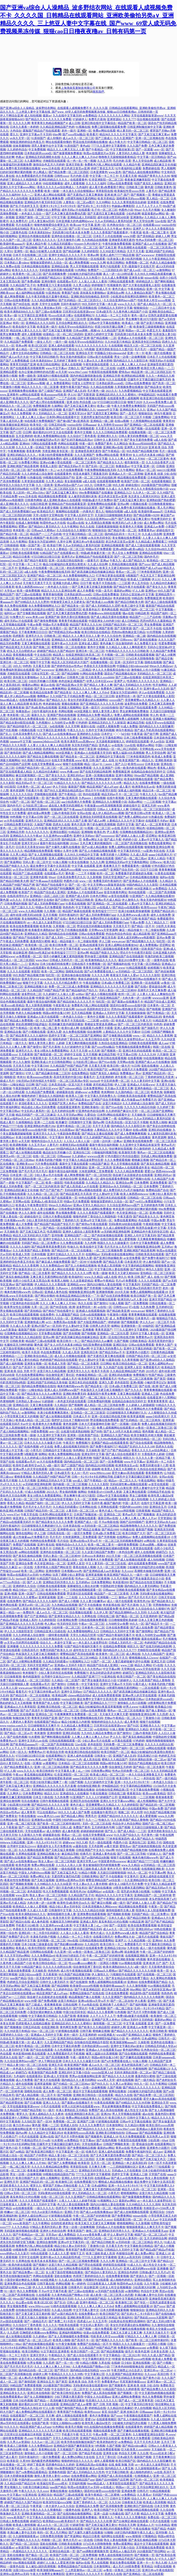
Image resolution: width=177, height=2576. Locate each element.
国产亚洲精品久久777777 (100, 1702)
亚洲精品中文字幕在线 (110, 756)
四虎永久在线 (61, 824)
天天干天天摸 (78, 1050)
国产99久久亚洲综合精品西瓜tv (64, 790)
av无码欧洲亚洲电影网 (115, 1231)
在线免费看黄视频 (117, 2276)
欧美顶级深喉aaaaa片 (123, 2042)
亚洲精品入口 (18, 439)
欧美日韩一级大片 (118, 1065)
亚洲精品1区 (79, 1318)
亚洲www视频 (36, 383)
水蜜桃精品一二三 (11, 1356)
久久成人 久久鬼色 (118, 488)
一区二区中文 (79, 2389)
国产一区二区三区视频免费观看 (39, 1827)
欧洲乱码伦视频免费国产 (116, 2528)
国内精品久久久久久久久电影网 (144, 1997)
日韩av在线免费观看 (120, 183)
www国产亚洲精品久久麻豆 (133, 2034)
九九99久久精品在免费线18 (98, 1733)
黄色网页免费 (68, 2027)
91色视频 (120, 2012)
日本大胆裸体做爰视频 (114, 2310)
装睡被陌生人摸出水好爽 (83, 1586)
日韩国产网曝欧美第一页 (80, 1439)
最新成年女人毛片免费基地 (54, 1846)
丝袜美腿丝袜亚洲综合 (14, 424)
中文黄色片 (131, 1876)
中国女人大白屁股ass (61, 1129)
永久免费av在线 (10, 266)
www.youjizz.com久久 (13, 1725)
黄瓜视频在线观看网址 (38, 1774)
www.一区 (85, 880)
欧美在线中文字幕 (24, 326)
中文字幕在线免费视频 (144, 1789)
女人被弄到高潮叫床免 (82, 496)
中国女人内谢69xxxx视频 (34, 1872)
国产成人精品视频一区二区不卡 (36, 2095)
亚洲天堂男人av (87, 1861)
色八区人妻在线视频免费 (73, 2204)
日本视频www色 (14, 1220)
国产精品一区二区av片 (18, 1733)
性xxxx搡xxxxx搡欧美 (82, 1963)
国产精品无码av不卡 (71, 466)
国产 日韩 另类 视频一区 (108, 2404)
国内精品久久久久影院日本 (130, 360)
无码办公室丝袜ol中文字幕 (137, 594)
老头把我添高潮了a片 (162, 1899)
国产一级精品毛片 (35, 2321)
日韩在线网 (70, 2004)
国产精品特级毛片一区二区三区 (27, 726)
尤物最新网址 (8, 2008)
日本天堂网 (161, 2506)
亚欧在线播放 (149, 1065)
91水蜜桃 (34, 1736)
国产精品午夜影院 (35, 560)
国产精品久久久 (56, 700)
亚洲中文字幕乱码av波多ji (127, 2046)
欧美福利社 (76, 1276)
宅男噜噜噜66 (161, 1604)
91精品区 (74, 831)
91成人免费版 (129, 726)
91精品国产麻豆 (99, 1163)
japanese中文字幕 (107, 409)
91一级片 (48, 2110)
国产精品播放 (84, 1129)
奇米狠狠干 (29, 1672)
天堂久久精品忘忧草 (83, 1635)
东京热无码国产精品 (84, 745)
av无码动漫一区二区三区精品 (100, 1525)
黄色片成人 (119, 289)
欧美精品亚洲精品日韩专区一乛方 (77, 1295)
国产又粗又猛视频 (42, 1880)
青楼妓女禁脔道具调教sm (100, 1024)
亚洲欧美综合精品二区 (38, 1356)
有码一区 (18, 322)
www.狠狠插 (133, 2536)
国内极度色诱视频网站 (45, 2460)
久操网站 (57, 405)
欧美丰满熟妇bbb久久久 (19, 311)
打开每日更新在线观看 (110, 575)
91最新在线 (113, 1359)
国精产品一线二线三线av (130, 858)
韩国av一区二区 (135, 330)
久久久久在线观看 (18, 971)
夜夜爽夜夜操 (15, 707)
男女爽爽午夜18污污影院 (141, 319)
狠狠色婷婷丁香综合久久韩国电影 (43, 1095)
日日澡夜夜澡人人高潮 (101, 2283)
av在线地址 (101, 1729)
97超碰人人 (154, 1853)
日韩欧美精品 (138, 1340)
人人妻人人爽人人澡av (30, 417)
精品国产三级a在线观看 (28, 873)
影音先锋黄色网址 (115, 892)
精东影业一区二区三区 (81, 579)
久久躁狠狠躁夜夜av (148, 2468)
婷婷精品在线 (97, 2408)
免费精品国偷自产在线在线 (87, 1993)
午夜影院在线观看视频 (103, 371)
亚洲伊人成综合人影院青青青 (81, 1231)
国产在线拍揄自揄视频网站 (24, 1778)
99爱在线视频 (162, 2566)
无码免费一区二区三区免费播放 (123, 1744)
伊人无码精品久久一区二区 (50, 413)
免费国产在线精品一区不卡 (94, 2343)
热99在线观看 (91, 794)
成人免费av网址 (154, 522)
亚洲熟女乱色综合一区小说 (47, 2117)
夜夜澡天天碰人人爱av (124, 975)
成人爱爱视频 (127, 1239)
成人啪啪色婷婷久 (121, 2279)
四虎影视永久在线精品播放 (33, 2023)
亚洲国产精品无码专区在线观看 (122, 2098)
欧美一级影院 (54, 1182)
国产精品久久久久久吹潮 (118, 2076)
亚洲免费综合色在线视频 (20, 2283)
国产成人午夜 (112, 839)
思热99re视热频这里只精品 (128, 632)
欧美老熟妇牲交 (107, 2441)
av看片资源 (111, 1846)
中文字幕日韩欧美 (71, 1702)
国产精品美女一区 (72, 605)
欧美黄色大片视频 (131, 526)
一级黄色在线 (159, 960)
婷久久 (122, 1276)
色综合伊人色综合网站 (126, 1823)
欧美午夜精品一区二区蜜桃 (33, 2046)
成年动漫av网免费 (38, 813)
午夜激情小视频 (10, 387)
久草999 (25, 2460)
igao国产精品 (18, 1978)
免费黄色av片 (144, 1337)
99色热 (27, 666)
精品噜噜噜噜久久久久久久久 (138, 1525)
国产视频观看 (129, 1322)
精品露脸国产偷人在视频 (86, 447)
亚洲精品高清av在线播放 (91, 2464)
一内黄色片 (87, 511)
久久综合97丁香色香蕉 (81, 436)
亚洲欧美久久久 (150, 1725)
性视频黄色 (114, 285)
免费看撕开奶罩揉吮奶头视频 (134, 873)
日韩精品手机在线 (158, 1491)
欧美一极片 (87, 1608)
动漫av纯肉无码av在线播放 (133, 1137)
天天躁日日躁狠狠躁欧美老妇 (113, 515)
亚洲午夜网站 (124, 775)
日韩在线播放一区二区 (21, 1397)
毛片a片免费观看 (126, 1280)
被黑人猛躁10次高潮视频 (128, 752)
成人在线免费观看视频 (106, 1695)
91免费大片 (17, 617)
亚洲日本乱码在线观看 (137, 1050)
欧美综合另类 (55, 1751)
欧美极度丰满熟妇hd (41, 930)
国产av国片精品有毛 (64, 2313)
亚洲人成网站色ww (161, 1363)
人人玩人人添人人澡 (76, 1141)
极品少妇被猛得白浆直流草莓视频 (100, 1706)
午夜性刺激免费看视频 (116, 243)
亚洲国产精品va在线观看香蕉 (109, 1442)
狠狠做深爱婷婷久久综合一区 (49, 262)
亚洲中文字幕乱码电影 (137, 1348)
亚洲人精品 (82, 2449)
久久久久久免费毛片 (92, 2125)
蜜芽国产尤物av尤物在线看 (60, 2185)
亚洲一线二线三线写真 (21, 1823)
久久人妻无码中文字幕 (145, 1080)
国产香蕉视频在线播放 (18, 1868)
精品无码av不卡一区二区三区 (34, 782)
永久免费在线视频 (15, 605)
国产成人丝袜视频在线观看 (131, 2211)
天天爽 (134, 1593)
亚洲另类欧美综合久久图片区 (114, 349)
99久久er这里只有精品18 (47, 2211)
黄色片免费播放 (79, 918)
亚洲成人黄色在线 (55, 1291)
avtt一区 (159, 149)
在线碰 (115, 2362)
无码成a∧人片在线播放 (126, 2170)
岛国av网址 (135, 801)
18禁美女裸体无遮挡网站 (128, 1887)
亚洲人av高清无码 (129, 2257)
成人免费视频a (148, 945)
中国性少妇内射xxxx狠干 (68, 1819)
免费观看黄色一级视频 (136, 865)
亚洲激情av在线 (41, 1819)
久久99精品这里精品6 (98, 598)
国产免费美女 (8, 1816)
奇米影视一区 (21, 530)
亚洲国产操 (52, 617)
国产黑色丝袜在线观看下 (62, 1608)
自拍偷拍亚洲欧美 (88, 1785)
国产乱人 (6, 733)
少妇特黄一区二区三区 (65, 1627)
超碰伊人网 (118, 2027)
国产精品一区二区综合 (24, 2543)
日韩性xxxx (61, 175)
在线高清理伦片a (17, 896)
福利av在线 (167, 877)
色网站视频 (65, 711)
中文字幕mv (87, 2140)
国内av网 (98, 1122)
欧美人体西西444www (29, 586)
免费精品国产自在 (89, 1103)
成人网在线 (133, 1653)
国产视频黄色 (93, 2136)
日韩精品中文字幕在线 (57, 1450)
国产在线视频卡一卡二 (41, 469)
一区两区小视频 (107, 1963)
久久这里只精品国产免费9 (98, 1552)
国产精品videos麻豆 (134, 2445)
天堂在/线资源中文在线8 (38, 899)
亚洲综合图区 (58, 831)
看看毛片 (89, 1077)
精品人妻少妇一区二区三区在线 (27, 2064)
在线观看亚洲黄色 (68, 1107)
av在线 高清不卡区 (123, 828)
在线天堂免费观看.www (66, 760)
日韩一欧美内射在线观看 (130, 767)
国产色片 (24, 1258)
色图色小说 (126, 209)
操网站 (115, 1325)
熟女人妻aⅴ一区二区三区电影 (57, 1861)
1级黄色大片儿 (19, 2509)
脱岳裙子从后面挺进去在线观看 (133, 1175)
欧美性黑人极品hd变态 (96, 2423)
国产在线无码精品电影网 (95, 771)
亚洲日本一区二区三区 (90, 650)
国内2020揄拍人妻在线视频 (104, 1284)
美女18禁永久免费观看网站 (51, 1050)
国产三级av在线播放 (48, 311)
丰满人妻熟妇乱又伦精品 (71, 2110)
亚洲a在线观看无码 (91, 945)
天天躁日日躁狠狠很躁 (111, 1872)
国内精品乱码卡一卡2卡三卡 (123, 534)
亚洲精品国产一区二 (77, 1235)
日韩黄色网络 (33, 500)
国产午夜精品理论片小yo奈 (33, 2140)
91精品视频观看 (136, 967)
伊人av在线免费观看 (151, 692)
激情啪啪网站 (74, 2238)
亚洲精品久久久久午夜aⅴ (105, 228)
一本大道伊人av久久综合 (58, 2506)
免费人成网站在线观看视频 (131, 715)
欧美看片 (92, 134)
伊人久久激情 (21, 1061)
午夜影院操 (97, 1838)
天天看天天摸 (128, 175)
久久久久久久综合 (21, 794)
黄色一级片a (139, 315)
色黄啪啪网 (7, 1401)
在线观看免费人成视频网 (123, 398)
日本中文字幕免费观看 (144, 1242)
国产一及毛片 (128, 413)
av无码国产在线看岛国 (109, 2291)
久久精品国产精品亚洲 (14, 1951)
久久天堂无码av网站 (70, 1114)
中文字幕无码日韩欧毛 (44, 356)
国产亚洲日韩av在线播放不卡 (142, 979)
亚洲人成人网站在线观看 (50, 194)
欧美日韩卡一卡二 (30, 1227)
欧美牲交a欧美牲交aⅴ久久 (29, 1465)
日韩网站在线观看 (41, 1951)
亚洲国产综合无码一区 (124, 869)
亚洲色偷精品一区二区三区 (151, 1088)
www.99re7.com (77, 371)
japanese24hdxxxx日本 (46, 741)
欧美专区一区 (38, 424)
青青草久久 (106, 2517)
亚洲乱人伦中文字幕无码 (140, 1235)
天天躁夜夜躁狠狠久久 (110, 741)
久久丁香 (145, 1604)
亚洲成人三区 (84, 1269)
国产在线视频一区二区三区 (154, 1974)
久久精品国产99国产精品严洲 (46, 990)
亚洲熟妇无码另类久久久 (58, 1582)
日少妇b (126, 2362)
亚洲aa (151, 409)
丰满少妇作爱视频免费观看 (55, 454)
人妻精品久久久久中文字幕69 (125, 820)
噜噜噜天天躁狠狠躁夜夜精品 (117, 157)
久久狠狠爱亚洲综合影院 (148, 2434)
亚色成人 (104, 745)
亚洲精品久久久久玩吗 (40, 322)
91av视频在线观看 (130, 1963)
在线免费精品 (81, 997)
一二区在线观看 (149, 1687)
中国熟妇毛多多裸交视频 (43, 507)
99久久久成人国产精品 (156, 2355)
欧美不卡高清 (30, 1352)
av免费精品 (90, 115)
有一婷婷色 (133, 2038)
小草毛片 (36, 1450)
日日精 (145, 1031)
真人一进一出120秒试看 (118, 273)
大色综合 (15, 130)
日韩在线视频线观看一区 (86, 1589)
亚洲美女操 (136, 277)
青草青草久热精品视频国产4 (49, 123)
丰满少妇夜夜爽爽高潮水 (31, 1137)
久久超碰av (79, 1156)
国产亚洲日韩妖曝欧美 (107, 1258)
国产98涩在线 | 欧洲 (25, 304)
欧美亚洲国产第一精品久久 (136, 760)
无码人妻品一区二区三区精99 (117, 990)
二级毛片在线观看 (147, 1936)
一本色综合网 (124, 1552)
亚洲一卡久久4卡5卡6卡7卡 (131, 1782)
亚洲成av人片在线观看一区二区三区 (141, 338)
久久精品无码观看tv (60, 243)
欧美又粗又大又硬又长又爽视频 (95, 2223)
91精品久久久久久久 (67, 782)
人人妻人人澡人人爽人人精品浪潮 (48, 745)
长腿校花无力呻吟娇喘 (18, 1344)
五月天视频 (50, 914)
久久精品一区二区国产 (65, 1680)
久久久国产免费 (137, 145)
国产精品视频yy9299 (146, 515)
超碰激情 (10, 2389)
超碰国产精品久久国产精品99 (55, 650)
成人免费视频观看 (42, 1729)
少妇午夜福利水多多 (44, 711)
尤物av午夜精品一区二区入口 (122, 1718)
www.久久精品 (93, 1276)
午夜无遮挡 (124, 1216)
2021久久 (111, 390)
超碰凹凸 (161, 1552)
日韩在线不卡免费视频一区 (89, 963)
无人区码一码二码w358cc (29, 492)
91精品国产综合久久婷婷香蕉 (55, 1578)
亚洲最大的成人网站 (66, 583)
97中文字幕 (58, 217)
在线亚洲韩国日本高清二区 (83, 654)
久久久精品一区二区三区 (43, 1193)
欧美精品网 (59, 1695)
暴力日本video (22, 2125)
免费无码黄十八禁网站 (114, 854)
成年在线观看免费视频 (114, 1178)
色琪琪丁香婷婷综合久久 (89, 2276)
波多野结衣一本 (126, 696)
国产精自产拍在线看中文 (51, 884)
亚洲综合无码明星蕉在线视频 (98, 816)
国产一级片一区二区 (31, 2057)
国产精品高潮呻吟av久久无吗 (127, 1612)
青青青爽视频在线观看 (142, 1314)
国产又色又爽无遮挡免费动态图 (66, 213)
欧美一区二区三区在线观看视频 (92, 1808)
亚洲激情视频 (104, 1291)
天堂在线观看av (35, 1831)
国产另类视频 (92, 1288)
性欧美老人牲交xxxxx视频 (154, 300)
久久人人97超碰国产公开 (101, 1797)
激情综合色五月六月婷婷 (49, 164)
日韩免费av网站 (101, 1770)
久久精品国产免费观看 (18, 341)
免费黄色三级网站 (112, 688)
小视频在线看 (138, 503)
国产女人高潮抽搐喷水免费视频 (20, 1427)
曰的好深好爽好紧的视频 (16, 172)
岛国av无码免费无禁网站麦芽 (91, 779)
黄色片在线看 (73, 1137)
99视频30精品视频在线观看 (141, 2509)
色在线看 (144, 1220)
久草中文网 (64, 541)
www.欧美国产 (22, 2223)
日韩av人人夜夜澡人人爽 (112, 809)
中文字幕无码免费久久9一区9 (31, 1167)
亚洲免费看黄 (158, 1182)
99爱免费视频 (39, 1431)
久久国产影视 (87, 1058)
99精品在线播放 (92, 1227)
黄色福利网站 (131, 2049)
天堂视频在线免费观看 (150, 2547)
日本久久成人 (117, 1917)
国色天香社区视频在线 (75, 617)
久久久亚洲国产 (124, 138)
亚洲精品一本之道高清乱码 (129, 2162)
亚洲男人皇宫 (133, 1367)
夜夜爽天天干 (111, 865)
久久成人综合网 (152, 534)
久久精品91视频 (135, 2125)
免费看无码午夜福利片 (107, 880)
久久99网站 (103, 202)
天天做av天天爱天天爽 (119, 1088)
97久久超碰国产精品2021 (46, 277)
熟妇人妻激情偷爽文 (59, 1929)
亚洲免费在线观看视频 (56, 1427)
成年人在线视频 (144, 1552)
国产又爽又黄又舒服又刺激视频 (92, 586)
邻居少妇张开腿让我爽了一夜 (113, 326)
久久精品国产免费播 (13, 477)
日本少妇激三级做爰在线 (37, 1944)
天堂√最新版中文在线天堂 (138, 266)
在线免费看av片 (88, 2313)
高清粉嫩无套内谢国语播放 (66, 1024)
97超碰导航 (77, 2524)
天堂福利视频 (77, 2483)
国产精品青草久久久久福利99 (28, 1035)
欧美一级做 (51, 190)
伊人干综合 (59, 786)
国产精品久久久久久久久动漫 (137, 1970)
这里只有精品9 (111, 1103)
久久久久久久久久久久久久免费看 (41, 1646)
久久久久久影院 (150, 975)
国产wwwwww (145, 255)
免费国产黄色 (103, 443)
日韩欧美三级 (134, 187)
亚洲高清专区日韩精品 (146, 341)
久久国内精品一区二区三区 (132, 1092)
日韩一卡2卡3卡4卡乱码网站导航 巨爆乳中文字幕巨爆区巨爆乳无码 (115, 1476)
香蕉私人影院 (48, 466)
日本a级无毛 (104, 311)
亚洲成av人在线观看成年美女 (131, 1167)
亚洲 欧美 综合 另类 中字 (20, 1371)
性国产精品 (156, 1374)
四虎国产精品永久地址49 (26, 2408)
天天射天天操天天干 (156, 2332)
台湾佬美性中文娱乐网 (60, 1009)
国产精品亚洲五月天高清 (16, 647)
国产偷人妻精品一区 (159, 1710)
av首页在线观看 (118, 896)
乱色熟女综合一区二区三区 (124, 224)
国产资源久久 (138, 2276)
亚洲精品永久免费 (88, 715)
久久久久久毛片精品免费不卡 (63, 982)
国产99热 (96, 1431)
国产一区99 (79, 1261)
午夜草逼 (136, 232)
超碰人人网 (162, 236)
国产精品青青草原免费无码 (48, 1246)
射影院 (35, 971)
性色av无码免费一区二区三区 (154, 239)
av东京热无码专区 (99, 537)
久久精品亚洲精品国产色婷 (57, 126)
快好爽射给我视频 (120, 1148)
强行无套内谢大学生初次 (71, 1887)
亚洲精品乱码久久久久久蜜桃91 (116, 394)
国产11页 (74, 228)
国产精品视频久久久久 (140, 941)
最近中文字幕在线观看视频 (90, 2091)
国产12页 (15, 432)
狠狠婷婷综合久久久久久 (107, 1721)
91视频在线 (83, 126)
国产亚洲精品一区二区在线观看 (144, 424)
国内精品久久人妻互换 (33, 1559)
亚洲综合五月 (158, 1506)
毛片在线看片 (24, 224)
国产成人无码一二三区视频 (63, 937)
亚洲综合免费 (24, 1563)
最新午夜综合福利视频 (54, 843)
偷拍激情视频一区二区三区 (17, 1808)
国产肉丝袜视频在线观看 (107, 1235)
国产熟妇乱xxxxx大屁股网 (150, 2317)
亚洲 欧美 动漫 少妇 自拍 (160, 473)
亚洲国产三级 (85, 2121)
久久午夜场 (151, 2283)
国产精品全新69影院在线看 (17, 722)
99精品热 (137, 598)
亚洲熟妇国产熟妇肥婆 (160, 500)
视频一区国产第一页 (33, 545)
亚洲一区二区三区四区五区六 (58, 488)
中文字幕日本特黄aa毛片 (44, 1691)
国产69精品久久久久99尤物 (133, 2102)
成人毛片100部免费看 (126, 2566)
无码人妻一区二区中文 (37, 862)
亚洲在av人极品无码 (122, 2551)
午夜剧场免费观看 (68, 1133)
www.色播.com (69, 771)
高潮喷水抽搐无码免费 (148, 1570)
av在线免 (5, 635)
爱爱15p (149, 1171)
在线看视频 (135, 1058)
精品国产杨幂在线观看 (76, 911)
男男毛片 (91, 1816)
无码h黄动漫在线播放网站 (117, 1254)
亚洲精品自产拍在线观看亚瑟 (67, 503)
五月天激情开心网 (68, 239)
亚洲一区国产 (27, 1593)
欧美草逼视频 (135, 1416)
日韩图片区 (76, 2419)
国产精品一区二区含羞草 (34, 1273)
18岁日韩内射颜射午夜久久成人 (134, 2532)
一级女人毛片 (42, 341)
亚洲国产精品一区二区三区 (44, 575)
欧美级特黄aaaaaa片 (12, 243)
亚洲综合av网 (115, 292)
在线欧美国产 (114, 2159)
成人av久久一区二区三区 (78, 138)
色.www (170, 2434)
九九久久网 (97, 862)
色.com (28, 2438)
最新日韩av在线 (108, 1518)
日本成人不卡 (102, 289)
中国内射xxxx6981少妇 (133, 1506)
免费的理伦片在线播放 (104, 918)
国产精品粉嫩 (71, 251)
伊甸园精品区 (146, 394)
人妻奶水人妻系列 (21, 1721)
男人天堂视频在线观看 (84, 266)
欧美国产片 (95, 888)
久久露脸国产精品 (67, 1314)
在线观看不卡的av (156, 820)
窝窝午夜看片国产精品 (74, 387)
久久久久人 (7, 2302)
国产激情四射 (12, 752)
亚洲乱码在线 (71, 1733)
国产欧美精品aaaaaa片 (24, 1744)
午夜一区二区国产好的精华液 (105, 1955)
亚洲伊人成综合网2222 (33, 2215)
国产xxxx (144, 564)
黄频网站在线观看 (67, 511)
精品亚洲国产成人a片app (146, 568)
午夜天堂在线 (29, 1514)
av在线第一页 (111, 1891)
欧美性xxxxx (136, 764)
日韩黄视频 (58, 338)
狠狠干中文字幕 (40, 662)
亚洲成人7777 (51, 2434)
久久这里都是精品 (81, 1280)
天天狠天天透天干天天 (37, 583)
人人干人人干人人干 (149, 206)
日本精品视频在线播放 (35, 266)
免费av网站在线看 (104, 130)
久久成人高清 (138, 854)
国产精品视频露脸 (150, 2132)
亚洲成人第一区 (89, 1178)
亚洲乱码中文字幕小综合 (74, 2072)
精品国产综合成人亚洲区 (50, 892)
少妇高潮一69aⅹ (158, 2140)
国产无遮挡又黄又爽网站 (103, 413)
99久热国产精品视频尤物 (142, 451)
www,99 (105, 2370)
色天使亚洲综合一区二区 (132, 1212)
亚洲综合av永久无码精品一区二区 (120, 1186)
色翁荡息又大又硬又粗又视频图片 (102, 1390)
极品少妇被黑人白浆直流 (45, 251)
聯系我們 (98, 91)
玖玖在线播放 (51, 1699)
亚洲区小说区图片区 (69, 609)
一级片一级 (60, 341)
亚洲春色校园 (57, 2472)
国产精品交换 (164, 658)
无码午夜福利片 (71, 304)
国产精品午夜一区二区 (122, 530)
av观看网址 (50, 1763)
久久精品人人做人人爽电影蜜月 (126, 647)
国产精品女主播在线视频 (43, 756)
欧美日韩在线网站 (48, 364)
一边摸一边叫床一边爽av (106, 1141)
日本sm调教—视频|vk (86, 330)
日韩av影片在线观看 (100, 356)
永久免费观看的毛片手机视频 (34, 175)
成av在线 (147, 2113)
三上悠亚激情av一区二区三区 (83, 2570)
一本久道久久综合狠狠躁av (77, 190)
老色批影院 (121, 1382)
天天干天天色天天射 (147, 2441)
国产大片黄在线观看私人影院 (141, 285)
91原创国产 (38, 138)
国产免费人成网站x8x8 (132, 816)
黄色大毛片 (114, 1868)
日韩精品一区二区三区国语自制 (150, 809)
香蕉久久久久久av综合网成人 (56, 187)
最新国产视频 (76, 786)
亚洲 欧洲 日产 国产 (116, 194)
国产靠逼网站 (12, 862)
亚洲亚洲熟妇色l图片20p (39, 1126)
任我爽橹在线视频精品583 (136, 831)
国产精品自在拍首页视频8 (56, 1499)
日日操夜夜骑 (12, 1676)
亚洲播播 (88, 1329)
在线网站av (125, 1118)
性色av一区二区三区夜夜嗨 (135, 1378)
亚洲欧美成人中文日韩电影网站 (51, 1061)
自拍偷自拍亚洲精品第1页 (112, 1789)
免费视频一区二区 (137, 262)
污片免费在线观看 (46, 1163)
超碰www (81, 1092)
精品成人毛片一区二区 (18, 258)
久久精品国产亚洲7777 (85, 1676)
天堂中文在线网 (49, 304)
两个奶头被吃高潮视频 (101, 824)
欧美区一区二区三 (164, 1050)
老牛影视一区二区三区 (129, 1077)
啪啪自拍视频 (114, 511)
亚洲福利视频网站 (70, 2332)
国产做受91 (34, 1046)
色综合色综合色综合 (119, 933)
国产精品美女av (80, 1099)
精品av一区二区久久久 (38, 1299)
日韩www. (126, 639)
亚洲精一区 (84, 130)
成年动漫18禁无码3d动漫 (113, 217)
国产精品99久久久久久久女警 (50, 1804)
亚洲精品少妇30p (115, 1948)
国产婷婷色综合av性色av (66, 666)
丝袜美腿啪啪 (21, 145)
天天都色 (51, 718)
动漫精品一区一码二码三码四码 (63, 334)
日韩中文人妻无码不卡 (108, 439)
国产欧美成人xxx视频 (100, 601)
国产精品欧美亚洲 (118, 1310)
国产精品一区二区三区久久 (149, 2155)
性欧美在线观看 (74, 1182)
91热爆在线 (34, 477)
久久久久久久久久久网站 (114, 115)
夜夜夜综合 (134, 1793)
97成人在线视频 (35, 1491)
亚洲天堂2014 (77, 413)
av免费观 (94, 1092)
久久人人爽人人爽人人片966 (127, 458)
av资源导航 (22, 2547)
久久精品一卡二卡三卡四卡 (112, 315)
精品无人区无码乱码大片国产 (70, 662)
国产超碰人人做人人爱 (130, 835)
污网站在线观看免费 (121, 281)
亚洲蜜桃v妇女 (66, 1529)
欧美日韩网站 (115, 262)
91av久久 (65, 379)
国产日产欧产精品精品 (115, 1450)
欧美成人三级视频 (25, 409)
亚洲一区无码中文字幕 (128, 662)
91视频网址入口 (79, 1661)
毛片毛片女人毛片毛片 (118, 1246)
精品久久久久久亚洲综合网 (58, 590)
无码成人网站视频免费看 (156, 1156)
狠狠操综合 (141, 307)
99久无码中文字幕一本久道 (99, 304)
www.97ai (87, 948)
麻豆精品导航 (135, 722)
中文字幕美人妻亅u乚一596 (72, 1770)
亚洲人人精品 (156, 858)
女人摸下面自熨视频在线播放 (65, 2272)
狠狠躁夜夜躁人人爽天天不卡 (145, 2227)
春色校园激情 (31, 1676)
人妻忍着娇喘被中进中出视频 (131, 1661)
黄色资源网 (17, 790)
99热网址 (117, 779)
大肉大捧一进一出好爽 (136, 997)
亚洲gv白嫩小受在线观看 (56, 462)
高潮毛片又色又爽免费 (151, 990)
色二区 (50, 2019)
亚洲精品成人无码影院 (81, 217)
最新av (47, 115)
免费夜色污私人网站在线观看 (103, 164)
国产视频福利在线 (118, 963)
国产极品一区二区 (127, 1616)
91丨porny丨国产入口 (113, 764)
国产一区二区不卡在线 (147, 628)
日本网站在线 (87, 1506)
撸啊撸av (42, 696)
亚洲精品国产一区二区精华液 (152, 1895)
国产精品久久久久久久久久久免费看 (48, 119)
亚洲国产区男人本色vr (63, 1103)
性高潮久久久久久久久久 (142, 681)
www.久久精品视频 (31, 911)
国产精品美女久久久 (110, 462)
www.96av (42, 960)
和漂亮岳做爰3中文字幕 (151, 1227)
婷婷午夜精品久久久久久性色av (81, 1669)
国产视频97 (106, 507)
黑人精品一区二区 (157, 198)
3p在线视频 (56, 726)
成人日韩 (74, 123)
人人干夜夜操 (8, 1827)
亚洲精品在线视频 (150, 552)
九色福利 (82, 187)
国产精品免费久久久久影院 (53, 1808)
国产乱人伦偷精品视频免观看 (97, 850)
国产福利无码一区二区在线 (98, 368)
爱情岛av (124, 371)
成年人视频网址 (50, 2178)
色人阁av (50, 1623)
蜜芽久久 (22, 2113)
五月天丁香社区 (106, 2457)
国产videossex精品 (70, 1088)
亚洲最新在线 (127, 1797)
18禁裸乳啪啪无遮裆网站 (80, 198)
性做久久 (73, 1246)
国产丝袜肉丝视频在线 (146, 1846)
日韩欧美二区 (52, 635)
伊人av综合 (157, 741)
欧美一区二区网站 (52, 971)
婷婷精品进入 (144, 281)
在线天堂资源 (21, 1729)
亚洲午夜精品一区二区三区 (74, 1126)
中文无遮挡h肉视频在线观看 (157, 2392)
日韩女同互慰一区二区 (45, 673)
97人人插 (138, 590)
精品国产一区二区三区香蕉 (111, 1593)
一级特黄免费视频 (126, 1544)
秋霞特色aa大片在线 (52, 522)
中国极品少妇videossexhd (110, 353)
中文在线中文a (60, 2389)
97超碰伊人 (80, 119)
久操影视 (143, 2042)
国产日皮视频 (33, 2102)
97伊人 (30, 1073)
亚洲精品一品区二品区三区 (47, 896)
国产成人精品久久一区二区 (154, 304)
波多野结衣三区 (54, 2238)
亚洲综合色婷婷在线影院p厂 (89, 1917)
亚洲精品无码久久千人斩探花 (107, 722)
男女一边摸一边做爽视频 (130, 356)
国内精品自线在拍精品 (14, 228)
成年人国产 (47, 1887)
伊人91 (72, 394)
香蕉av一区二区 (146, 469)
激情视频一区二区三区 (107, 2023)
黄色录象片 (107, 643)
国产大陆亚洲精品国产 (106, 997)
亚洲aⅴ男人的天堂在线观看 (30, 1469)
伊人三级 (104, 941)
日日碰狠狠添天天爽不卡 (43, 1725)
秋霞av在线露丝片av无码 (99, 153)
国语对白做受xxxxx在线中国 (128, 1005)
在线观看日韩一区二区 (128, 2219)
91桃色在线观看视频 (63, 2306)
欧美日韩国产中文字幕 (108, 2509)
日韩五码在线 (57, 424)
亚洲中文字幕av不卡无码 (35, 134)
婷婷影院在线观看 (137, 741)
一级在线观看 (67, 1868)
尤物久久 (73, 368)
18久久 (88, 485)
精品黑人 (58, 654)
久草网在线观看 (108, 1506)
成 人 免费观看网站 (58, 383)
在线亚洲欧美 (50, 2027)
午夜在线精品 (136, 289)
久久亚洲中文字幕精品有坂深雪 (139, 1144)
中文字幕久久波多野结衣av (127, 1039)
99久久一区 (7, 345)
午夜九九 (115, 560)
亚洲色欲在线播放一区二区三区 (71, 236)
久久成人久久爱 (20, 1325)
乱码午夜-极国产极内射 (106, 1503)
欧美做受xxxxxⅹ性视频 (61, 1258)
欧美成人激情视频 (24, 2524)
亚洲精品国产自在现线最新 (126, 956)
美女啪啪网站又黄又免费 (37, 918)
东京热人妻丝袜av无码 (46, 307)
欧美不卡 (45, 1548)
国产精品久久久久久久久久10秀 (101, 782)
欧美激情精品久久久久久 (101, 960)
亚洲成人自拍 (69, 2125)
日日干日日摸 (148, 869)
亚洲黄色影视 (38, 877)
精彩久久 (129, 1457)
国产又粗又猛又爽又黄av (154, 134)
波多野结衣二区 (31, 994)
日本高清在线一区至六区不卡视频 (70, 1084)
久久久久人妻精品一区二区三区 (64, 549)
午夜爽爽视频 (16, 451)
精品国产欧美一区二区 (132, 123)
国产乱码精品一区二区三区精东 (140, 1420)
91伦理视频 (154, 632)
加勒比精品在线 (33, 1838)
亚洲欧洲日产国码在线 (138, 2506)
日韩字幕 (85, 2031)
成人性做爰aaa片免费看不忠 (139, 1099)
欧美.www (103, 1638)
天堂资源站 (165, 1518)
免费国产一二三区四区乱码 (105, 270)
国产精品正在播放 (88, 1529)
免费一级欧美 (27, 375)
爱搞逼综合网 (157, 986)
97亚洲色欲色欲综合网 (90, 1110)
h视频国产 (132, 575)
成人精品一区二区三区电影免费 (104, 1405)
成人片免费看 (85, 590)
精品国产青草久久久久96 (154, 175)
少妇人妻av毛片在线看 (48, 1175)
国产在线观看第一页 (31, 798)
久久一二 (27, 194)
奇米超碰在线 (121, 598)
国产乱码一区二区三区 (100, 466)
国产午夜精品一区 (97, 149)
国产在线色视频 (29, 1446)
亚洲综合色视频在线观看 (34, 236)
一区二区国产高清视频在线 (79, 307)
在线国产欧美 (40, 2423)
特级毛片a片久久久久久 (64, 1748)
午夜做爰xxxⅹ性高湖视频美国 (103, 805)
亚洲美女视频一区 (35, 1363)
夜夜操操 (83, 2015)
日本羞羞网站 (55, 2249)
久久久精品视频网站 (44, 300)
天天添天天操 (57, 1058)
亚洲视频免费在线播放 (22, 390)
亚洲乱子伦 (154, 1842)
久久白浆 (153, 1612)
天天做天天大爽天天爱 (113, 1714)
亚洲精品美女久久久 (133, 409)
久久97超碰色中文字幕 (75, 1046)
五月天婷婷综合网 (62, 1110)
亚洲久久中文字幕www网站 (18, 187)
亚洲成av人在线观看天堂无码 (92, 752)
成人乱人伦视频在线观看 (38, 1288)
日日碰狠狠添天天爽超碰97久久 (126, 1412)
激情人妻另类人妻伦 (105, 711)
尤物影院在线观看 (54, 160)
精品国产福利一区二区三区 (137, 609)
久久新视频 (94, 877)
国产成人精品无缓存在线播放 (109, 617)
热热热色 (68, 907)
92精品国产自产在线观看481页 (59, 552)
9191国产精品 (90, 1239)
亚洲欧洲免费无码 (74, 1393)
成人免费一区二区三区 (57, 2091)
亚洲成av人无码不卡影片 (70, 1665)
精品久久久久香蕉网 (160, 1035)
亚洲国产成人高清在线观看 (115, 2475)
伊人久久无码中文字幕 (75, 1503)
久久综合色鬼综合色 (50, 1638)
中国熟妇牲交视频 (49, 409)
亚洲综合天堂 (84, 353)
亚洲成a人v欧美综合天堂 (47, 1201)
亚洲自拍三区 (81, 1152)
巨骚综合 (43, 338)
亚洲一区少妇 (24, 779)
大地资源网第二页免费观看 (96, 1171)
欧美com (75, 224)
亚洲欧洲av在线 (113, 447)
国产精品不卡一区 (83, 1427)
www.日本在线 (51, 168)
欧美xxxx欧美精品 (12, 1005)
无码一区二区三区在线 (96, 1823)
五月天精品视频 (81, 1012)
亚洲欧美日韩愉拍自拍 (110, 2132)
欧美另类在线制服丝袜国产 (78, 2441)
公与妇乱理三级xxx (35, 805)
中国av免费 (158, 1220)
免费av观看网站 (123, 2543)
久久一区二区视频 (85, 1499)
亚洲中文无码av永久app (161, 1521)
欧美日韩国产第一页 (144, 1295)
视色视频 (148, 1431)
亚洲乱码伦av (75, 775)
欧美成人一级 (130, 322)
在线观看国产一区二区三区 (27, 2415)
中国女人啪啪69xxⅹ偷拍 (65, 2423)
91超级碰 (47, 1401)
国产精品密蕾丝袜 (11, 2102)
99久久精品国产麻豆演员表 (99, 937)
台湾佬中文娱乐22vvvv (55, 1676)
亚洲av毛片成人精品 (108, 899)
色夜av (20, 157)
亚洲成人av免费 (154, 526)
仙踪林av (75, 1329)
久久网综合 (121, 443)
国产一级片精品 (166, 1778)
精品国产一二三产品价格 (60, 398)
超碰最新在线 (65, 1092)
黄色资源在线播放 (158, 1959)
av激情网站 (163, 270)
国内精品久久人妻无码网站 (141, 1586)
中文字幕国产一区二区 (30, 1182)
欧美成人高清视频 (109, 1265)
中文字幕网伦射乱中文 (96, 2359)
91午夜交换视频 (66, 2343)
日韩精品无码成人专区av (160, 2046)
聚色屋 (149, 187)
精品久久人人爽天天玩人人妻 (65, 149)
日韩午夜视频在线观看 (91, 398)
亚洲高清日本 (89, 1352)
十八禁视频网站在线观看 (146, 420)
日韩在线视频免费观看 (51, 1593)
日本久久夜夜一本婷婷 (24, 126)
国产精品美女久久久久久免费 (54, 1521)
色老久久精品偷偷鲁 (163, 262)
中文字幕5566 (40, 1065)
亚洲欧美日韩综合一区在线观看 (85, 258)
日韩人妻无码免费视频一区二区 (139, 436)
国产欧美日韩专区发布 (65, 2392)
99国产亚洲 (91, 2528)
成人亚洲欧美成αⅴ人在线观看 (62, 500)
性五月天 (85, 2434)
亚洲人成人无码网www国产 (61, 1390)
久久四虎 (73, 1397)
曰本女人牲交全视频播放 (115, 2287)
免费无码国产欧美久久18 (56, 1650)
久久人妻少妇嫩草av (53, 677)
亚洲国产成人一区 (85, 1521)
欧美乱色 (36, 703)
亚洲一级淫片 (91, 707)
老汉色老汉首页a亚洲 (115, 1989)
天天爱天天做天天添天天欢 (112, 428)
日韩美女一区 (103, 1755)
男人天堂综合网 (142, 160)
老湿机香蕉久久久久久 (33, 1103)
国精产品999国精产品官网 (112, 2479)
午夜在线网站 (146, 1480)
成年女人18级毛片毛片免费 (126, 1883)
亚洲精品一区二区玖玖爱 (113, 1333)
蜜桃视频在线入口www (143, 1657)
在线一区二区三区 (44, 1156)
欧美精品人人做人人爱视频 (64, 967)
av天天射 (61, 371)
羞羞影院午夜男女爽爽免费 (46, 198)
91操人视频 (11, 609)
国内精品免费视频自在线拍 (38, 1386)
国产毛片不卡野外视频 (141, 2012)
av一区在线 (26, 1567)
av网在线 (114, 1069)
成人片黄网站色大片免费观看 (144, 1408)
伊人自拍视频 (19, 198)
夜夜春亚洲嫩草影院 (137, 179)
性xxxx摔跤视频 (124, 1510)
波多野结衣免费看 (135, 703)
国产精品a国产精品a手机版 (157, 2249)
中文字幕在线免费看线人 (147, 2106)
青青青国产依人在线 (46, 1702)
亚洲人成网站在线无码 (63, 858)
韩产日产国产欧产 (51, 1190)
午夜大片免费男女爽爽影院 (128, 405)
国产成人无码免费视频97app (18, 511)
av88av (80, 994)
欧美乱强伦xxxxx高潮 (159, 2125)
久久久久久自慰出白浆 (159, 1744)
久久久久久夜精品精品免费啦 (50, 2166)
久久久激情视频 (136, 1985)
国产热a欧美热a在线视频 (41, 707)
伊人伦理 (136, 1812)
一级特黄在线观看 (57, 1635)
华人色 (4, 368)
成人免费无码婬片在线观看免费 (83, 1948)
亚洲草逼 (168, 1420)
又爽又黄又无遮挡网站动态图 (48, 1276)
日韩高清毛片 (30, 1650)
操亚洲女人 (20, 1518)
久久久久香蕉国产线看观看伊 (110, 232)
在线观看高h (34, 2076)
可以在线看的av (47, 1812)
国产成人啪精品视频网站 (38, 752)
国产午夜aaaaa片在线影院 (79, 809)
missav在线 (151, 277)
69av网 (57, 134)
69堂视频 (55, 319)
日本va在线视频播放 (93, 1314)
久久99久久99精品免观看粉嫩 (153, 273)
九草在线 (145, 718)
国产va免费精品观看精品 (31, 2472)
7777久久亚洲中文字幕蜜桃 (108, 145)
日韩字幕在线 (45, 2283)
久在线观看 (43, 2294)
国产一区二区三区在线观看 (61, 816)
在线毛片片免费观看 (135, 1069)
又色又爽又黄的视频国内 (95, 843)
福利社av (9, 613)
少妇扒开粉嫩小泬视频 (42, 681)
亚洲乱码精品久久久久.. (54, 179)
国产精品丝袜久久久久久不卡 (76, 1001)
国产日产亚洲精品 (35, 1616)
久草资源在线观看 (32, 481)
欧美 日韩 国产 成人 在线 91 (100, 760)
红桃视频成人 (143, 2475)
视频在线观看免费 (106, 1608)
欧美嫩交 (61, 1122)
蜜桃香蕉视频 (22, 1476)
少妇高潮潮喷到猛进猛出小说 (106, 2038)
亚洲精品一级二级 (101, 420)
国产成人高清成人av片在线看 (79, 1186)
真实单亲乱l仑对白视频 (113, 1921)
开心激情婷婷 (142, 1148)
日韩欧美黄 (17, 1340)
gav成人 (78, 1480)
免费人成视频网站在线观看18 (148, 1291)
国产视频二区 (41, 647)
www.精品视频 (108, 1499)
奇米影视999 (120, 1582)
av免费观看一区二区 (29, 956)
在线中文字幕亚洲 (152, 1503)
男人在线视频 (99, 2562)
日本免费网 (141, 1182)
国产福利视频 (80, 379)
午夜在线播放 (91, 982)
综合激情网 (94, 1031)
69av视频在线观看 (24, 2562)
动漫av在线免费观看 (57, 1838)
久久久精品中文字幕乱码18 (45, 2132)
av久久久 (15, 899)
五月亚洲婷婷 (24, 436)
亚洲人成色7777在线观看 (154, 2166)
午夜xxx (18, 1774)
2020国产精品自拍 (160, 1069)
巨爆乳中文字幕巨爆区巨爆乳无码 (149, 379)
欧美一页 (21, 209)
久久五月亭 (104, 160)
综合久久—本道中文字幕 (56, 1642)
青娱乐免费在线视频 (122, 2562)
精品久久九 (131, 782)
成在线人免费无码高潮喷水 (66, 805)
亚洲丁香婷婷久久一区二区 (90, 2502)
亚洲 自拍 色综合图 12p (81, 402)
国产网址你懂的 (45, 1295)
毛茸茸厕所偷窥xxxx (133, 2381)
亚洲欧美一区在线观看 (145, 982)
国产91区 (41, 1084)
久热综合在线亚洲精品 (112, 1043)
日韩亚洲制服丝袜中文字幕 (144, 126)
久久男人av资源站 (121, 2083)
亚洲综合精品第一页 (62, 2551)
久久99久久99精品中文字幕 (81, 854)
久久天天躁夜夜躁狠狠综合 (73, 2019)
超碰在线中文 (165, 530)
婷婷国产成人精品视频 (158, 2426)
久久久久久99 (147, 1054)
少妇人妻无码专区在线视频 (43, 1220)
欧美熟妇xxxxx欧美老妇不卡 (61, 2521)
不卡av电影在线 (109, 1521)
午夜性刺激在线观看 (96, 364)
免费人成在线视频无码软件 (158, 1423)
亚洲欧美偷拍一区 (92, 1107)
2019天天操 (121, 1291)
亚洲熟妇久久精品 (35, 933)
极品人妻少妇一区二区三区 (21, 1499)
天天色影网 (95, 1846)
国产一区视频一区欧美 (125, 1423)
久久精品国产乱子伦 (23, 285)
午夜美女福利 (21, 1209)
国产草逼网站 (72, 2536)
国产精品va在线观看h (125, 907)
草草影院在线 (104, 190)
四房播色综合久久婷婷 (60, 2464)
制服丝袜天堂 (21, 1718)
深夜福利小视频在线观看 (53, 375)
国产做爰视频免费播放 (67, 153)
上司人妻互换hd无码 (41, 221)
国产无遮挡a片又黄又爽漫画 (85, 194)
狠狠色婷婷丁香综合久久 (67, 349)
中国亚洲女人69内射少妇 (104, 620)
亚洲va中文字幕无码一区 (96, 1220)
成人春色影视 (70, 1831)
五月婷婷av (83, 1582)
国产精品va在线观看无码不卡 (49, 1099)
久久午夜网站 (125, 469)
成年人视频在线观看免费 (72, 2415)
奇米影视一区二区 (18, 715)
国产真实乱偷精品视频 (155, 1163)
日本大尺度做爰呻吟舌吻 (94, 1423)
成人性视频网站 (147, 1800)
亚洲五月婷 (149, 805)
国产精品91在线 (20, 1921)
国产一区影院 (117, 1925)
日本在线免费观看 (117, 1627)
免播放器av (123, 466)
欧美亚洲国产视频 (51, 1439)
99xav (137, 209)
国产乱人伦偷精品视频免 (81, 1265)
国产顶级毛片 (149, 1028)
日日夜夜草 (7, 586)
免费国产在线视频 (24, 1544)
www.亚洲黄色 (9, 394)
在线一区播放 (33, 1763)
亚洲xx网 (117, 1951)
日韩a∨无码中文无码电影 (137, 2019)
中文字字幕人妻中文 (86, 2310)
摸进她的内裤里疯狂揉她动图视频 (107, 1548)
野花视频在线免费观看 (104, 1420)
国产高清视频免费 (54, 273)
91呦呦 (156, 1891)
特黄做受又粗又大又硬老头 (67, 601)
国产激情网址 (144, 1631)
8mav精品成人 (9, 700)
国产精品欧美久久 (162, 1601)
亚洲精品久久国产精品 (115, 1435)
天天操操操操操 (135, 1012)
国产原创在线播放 (145, 639)
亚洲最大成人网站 (24, 888)
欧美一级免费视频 (28, 590)
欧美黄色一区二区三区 (27, 273)
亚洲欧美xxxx (25, 1163)
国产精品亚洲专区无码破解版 (31, 1627)
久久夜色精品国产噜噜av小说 (70, 2294)
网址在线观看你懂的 (59, 141)
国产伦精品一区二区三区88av (71, 2083)
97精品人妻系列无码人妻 (37, 1472)
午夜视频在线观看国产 (137, 2415)
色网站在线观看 (68, 443)
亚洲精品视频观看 (112, 545)
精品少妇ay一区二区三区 (28, 1589)
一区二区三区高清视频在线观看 (141, 1555)
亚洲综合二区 (112, 1514)
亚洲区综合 (120, 1344)
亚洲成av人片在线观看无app (85, 892)
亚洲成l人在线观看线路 (90, 1310)
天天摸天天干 (121, 926)
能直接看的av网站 (153, 213)
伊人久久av (147, 1322)
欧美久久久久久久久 (25, 270)
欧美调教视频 (18, 1144)
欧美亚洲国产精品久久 (118, 1574)
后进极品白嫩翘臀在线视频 (37, 1408)
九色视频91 (43, 722)
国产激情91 (17, 1073)
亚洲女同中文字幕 (92, 1454)
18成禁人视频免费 (128, 368)
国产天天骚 (7, 1114)
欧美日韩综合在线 (96, 1039)
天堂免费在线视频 (49, 1333)
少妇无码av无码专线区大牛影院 (36, 1080)
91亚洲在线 (53, 292)
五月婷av (167, 1246)
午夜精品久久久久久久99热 (66, 2374)
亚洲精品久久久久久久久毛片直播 (111, 986)
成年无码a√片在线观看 (75, 209)
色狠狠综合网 (124, 2253)
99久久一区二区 (137, 1872)
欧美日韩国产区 (98, 1069)
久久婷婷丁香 (165, 1107)
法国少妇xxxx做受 (60, 1469)
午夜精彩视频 (151, 1224)
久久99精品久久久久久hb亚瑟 (53, 1883)
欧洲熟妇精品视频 (132, 375)
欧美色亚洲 (126, 1608)
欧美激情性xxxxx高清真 (79, 2132)
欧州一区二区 (105, 873)
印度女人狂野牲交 (83, 383)
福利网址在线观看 (112, 2536)
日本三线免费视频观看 (138, 737)
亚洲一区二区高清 (100, 1167)
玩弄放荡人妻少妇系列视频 (124, 258)
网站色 (151, 767)
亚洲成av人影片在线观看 (43, 1016)
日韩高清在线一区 (58, 1533)
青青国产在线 (70, 292)
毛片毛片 (140, 349)
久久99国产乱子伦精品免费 (67, 696)
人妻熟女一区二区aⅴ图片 (79, 202)
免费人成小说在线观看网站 (130, 1808)
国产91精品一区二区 (17, 1789)
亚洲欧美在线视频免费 (137, 1141)
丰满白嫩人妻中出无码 (148, 2294)
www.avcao (118, 941)
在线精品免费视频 (114, 1646)
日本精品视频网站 (158, 477)
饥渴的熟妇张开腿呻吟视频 (45, 1518)
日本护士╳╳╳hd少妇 (115, 733)
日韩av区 (37, 1291)
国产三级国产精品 (49, 390)
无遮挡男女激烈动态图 (95, 417)
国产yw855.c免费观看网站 (145, 1201)
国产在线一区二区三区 (45, 801)
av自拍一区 (107, 1020)
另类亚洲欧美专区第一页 (58, 451)
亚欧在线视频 (48, 2543)
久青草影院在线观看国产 (122, 2483)
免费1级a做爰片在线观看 (133, 2015)
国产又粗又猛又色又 (59, 997)
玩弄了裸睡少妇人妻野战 (44, 209)
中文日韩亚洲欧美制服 (120, 1959)
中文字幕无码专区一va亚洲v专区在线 (141, 850)
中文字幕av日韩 (33, 816)
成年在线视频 (45, 1212)
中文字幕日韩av (10, 1110)
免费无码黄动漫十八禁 (154, 1465)
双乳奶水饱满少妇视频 (135, 1891)
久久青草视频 (130, 1359)
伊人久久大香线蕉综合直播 (17, 997)
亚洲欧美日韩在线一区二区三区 (57, 1706)
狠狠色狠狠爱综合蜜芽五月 (51, 224)
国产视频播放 (146, 1514)
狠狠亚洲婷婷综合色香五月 (27, 141)
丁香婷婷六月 (70, 1220)
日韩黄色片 (75, 2287)
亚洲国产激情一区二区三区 (33, 217)
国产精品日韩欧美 (81, 899)
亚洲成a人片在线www (141, 1084)
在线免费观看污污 (85, 2181)
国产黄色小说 (8, 2147)
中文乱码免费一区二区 (115, 1080)
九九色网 (90, 1242)
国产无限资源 (86, 394)
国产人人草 (34, 1582)
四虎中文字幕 (125, 824)
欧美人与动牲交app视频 (151, 1635)
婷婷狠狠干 (98, 285)
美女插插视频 (73, 481)
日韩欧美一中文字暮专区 (68, 1548)
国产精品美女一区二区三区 (77, 756)
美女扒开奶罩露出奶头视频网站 (88, 700)
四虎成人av (84, 2321)
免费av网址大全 (93, 839)
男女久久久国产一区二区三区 (48, 228)
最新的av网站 (122, 590)
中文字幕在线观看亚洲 (157, 390)
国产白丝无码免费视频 (115, 1295)
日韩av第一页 (23, 289)
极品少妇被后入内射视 (75, 1721)
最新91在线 (88, 726)
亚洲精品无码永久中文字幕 (54, 1480)
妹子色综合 (31, 1439)
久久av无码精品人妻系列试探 (113, 221)
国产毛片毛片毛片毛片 (33, 1171)
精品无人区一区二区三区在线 (142, 345)
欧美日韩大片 (98, 2117)
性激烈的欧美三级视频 (159, 956)
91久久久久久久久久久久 (91, 345)
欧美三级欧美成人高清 (91, 1868)
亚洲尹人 (138, 228)
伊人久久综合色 (111, 635)
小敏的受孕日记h (155, 1382)
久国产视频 (121, 1340)
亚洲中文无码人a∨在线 (33, 1740)
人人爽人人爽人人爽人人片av (137, 1518)
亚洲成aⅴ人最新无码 (149, 2129)
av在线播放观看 (23, 2208)
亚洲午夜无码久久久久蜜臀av (18, 1597)
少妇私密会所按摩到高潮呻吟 (129, 296)
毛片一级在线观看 (100, 1842)
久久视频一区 (52, 911)
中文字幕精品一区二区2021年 (121, 2355)
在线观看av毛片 (67, 281)
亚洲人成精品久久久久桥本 (24, 183)
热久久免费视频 (21, 413)
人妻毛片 (151, 190)
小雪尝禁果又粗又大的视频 (21, 1416)
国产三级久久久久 (22, 907)
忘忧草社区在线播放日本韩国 (23, 749)
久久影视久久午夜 (30, 1834)
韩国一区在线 (161, 1046)
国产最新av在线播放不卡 (127, 1001)
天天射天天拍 (8, 1834)
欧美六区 (169, 862)
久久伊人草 (100, 1612)
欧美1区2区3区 (37, 345)
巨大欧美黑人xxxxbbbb (99, 677)
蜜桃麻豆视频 (140, 1160)
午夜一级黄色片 (80, 2057)
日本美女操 (152, 764)
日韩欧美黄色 (163, 187)
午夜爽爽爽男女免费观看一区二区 (76, 1714)
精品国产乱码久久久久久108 (136, 1446)
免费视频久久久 (85, 409)
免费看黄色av (146, 530)
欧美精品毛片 (45, 511)
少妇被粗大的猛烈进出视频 (84, 273)
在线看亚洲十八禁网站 (161, 1397)
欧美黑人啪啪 (158, 1122)
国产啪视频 (153, 1009)
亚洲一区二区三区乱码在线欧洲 (96, 477)
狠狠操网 (56, 809)
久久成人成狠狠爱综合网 (119, 1227)
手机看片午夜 (34, 790)
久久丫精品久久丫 (156, 922)
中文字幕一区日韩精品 (151, 157)
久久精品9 (165, 880)
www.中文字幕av (56, 368)
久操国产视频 (42, 824)
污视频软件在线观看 (123, 1974)
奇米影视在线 (111, 1604)
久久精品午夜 (131, 164)
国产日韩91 (62, 899)
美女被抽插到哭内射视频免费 (101, 1865)
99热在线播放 (162, 1929)
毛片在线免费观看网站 (30, 1374)
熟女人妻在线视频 (156, 2178)
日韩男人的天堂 (100, 1325)
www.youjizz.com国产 (95, 869)
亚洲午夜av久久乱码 (64, 643)
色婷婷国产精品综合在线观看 (58, 1359)
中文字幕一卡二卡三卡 (103, 175)
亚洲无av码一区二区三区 (15, 1156)
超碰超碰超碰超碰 (92, 1831)
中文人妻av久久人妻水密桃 (95, 360)
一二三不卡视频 (85, 873)
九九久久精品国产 (153, 1653)
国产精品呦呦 (28, 247)
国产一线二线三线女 (93, 1397)
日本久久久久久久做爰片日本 (42, 1442)
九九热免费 (147, 1307)
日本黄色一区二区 (28, 786)
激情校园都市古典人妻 (120, 1910)
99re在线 (72, 1940)
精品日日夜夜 (21, 556)
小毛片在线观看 (50, 2106)
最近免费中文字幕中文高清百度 (50, 865)
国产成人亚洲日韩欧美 (24, 1887)
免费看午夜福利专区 (138, 2151)
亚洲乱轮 (170, 183)
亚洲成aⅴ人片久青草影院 (20, 1706)
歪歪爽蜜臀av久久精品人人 (142, 700)
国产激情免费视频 (45, 620)
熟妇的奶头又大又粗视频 (16, 1702)
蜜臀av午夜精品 (104, 1280)
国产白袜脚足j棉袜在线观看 (96, 858)
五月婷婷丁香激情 (65, 360)
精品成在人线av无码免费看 (38, 1107)
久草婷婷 (168, 632)
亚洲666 (24, 443)
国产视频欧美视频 (21, 1883)
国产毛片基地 (51, 1046)
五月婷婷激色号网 (152, 1205)
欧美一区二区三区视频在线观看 (54, 2328)
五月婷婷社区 (164, 1307)
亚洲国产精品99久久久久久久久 (118, 1816)
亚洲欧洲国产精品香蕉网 (23, 466)
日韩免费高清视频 (51, 2536)
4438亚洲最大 (82, 711)
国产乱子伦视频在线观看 (71, 930)
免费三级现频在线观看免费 (108, 126)
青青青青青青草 (158, 1401)
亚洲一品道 (101, 2513)
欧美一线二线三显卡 (156, 232)
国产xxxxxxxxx (105, 835)
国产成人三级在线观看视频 (142, 545)
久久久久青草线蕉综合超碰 (129, 202)
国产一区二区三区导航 (128, 556)
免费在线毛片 (63, 2008)
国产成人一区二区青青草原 (152, 824)
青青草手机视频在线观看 (80, 1518)
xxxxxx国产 (116, 700)
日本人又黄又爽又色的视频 (155, 1620)
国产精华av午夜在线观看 (91, 1224)
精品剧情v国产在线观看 (145, 1993)
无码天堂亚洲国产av (115, 877)
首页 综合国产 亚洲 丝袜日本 (120, 2411)
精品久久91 (51, 1793)
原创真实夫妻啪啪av (93, 292)
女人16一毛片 (79, 1472)
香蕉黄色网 (33, 451)
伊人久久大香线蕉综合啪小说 (149, 488)
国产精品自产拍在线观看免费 (138, 707)
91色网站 (80, 270)
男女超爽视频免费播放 (134, 711)
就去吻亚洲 (20, 952)
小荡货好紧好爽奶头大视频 (44, 2012)
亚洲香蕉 (153, 202)
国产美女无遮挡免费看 (138, 439)
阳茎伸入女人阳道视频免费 (153, 1910)
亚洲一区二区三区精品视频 (51, 1767)
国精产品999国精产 (132, 1521)
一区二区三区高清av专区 (73, 1080)
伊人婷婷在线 (57, 2317)
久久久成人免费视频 (115, 277)
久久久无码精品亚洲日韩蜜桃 (29, 379)
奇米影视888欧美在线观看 (29, 2053)
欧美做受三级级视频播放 (149, 326)
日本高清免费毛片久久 (27, 733)
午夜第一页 (155, 1906)
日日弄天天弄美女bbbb (30, 847)
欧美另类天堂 (61, 1917)
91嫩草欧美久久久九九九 (41, 2219)
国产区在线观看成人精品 (16, 771)
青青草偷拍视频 (53, 594)
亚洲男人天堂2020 (135, 447)
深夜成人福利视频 (129, 790)
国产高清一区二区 (163, 383)
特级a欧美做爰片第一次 (96, 552)
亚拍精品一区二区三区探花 (157, 1273)
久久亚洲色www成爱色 (57, 835)
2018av (74, 843)
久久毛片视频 (151, 209)
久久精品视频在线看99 (159, 896)
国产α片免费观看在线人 (99, 971)
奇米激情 (151, 153)
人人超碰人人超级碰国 (140, 1405)
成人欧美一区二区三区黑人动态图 (111, 2294)
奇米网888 (107, 1092)
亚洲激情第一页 (131, 1325)
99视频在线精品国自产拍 (58, 477)
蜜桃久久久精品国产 (115, 1759)
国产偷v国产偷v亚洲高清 (73, 420)
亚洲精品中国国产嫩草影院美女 (74, 2445)
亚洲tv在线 (168, 1080)
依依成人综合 (124, 1020)
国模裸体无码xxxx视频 (130, 198)
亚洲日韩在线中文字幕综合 (99, 123)
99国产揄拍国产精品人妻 (71, 2408)
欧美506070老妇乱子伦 (70, 1955)
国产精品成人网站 (72, 1816)
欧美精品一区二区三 (160, 560)
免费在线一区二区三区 (162, 2517)
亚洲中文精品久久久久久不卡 (67, 255)
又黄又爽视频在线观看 (35, 643)
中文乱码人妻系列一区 (35, 1110)
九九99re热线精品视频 (111, 1439)
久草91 (8, 251)
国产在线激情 (78, 1981)
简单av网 (93, 255)
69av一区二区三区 (42, 2031)
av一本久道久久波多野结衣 (44, 922)
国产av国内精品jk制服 (95, 1857)
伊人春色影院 (151, 1261)
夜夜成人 (21, 1948)
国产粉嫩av (91, 658)
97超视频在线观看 (67, 2031)
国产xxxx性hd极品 (73, 134)
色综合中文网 (149, 2291)
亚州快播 (57, 1235)
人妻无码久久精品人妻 (130, 153)
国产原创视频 (71, 1333)
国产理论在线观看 (90, 2264)
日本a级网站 (149, 2038)
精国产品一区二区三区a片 (150, 2234)
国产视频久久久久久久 (110, 2340)
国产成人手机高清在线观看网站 (154, 730)
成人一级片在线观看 (120, 1601)
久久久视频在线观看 (31, 1850)
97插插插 (27, 688)
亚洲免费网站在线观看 (101, 503)
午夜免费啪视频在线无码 (100, 469)
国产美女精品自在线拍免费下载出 (127, 1978)
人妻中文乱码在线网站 (24, 353)
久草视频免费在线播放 (128, 387)
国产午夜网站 (56, 1759)
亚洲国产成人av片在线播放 (149, 243)
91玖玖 (53, 379)
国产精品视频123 (159, 2068)
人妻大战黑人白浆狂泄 (117, 1488)
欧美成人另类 (21, 1254)
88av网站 (135, 1989)
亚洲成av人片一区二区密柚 (126, 473)
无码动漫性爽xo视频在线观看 (83, 1190)
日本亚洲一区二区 (21, 1175)
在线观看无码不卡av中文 (15, 1423)
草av (138, 1073)
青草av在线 (123, 2147)
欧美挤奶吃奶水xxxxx (52, 579)
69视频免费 (20, 2249)
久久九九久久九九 (37, 831)
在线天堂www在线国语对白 (75, 326)
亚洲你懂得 (48, 281)
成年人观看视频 (74, 183)
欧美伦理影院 (37, 1948)
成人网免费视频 (79, 262)
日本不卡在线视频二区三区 (30, 255)
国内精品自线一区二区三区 (81, 1461)
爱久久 (14, 134)
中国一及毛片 (104, 590)
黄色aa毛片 (168, 1144)
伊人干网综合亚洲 (11, 115)
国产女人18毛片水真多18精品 (63, 1344)
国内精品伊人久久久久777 (119, 1650)
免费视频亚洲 (41, 405)
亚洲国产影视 (104, 628)
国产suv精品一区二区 (29, 2238)
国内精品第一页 (71, 839)
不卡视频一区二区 (112, 654)
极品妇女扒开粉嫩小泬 (57, 1152)
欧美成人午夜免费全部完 (34, 519)
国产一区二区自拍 (121, 2000)
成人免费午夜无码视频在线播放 (20, 168)
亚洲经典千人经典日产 (114, 2004)
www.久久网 (98, 262)
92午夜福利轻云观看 (128, 168)
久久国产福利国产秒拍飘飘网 (55, 888)
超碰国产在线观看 (32, 1009)
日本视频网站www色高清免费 (83, 2547)
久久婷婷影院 (89, 251)
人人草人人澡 (8, 1687)
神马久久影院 (154, 1269)
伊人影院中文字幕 (95, 458)
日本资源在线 (71, 1525)
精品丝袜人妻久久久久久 (26, 330)
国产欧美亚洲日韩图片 (40, 2151)
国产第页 (159, 1378)
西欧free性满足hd (39, 952)
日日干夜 (86, 583)
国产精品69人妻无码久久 (44, 526)
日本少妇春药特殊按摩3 (55, 963)
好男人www (117, 967)
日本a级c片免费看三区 (115, 982)
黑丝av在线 (166, 2291)
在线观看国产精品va (47, 1721)
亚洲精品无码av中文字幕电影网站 (100, 737)
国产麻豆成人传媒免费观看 (53, 1261)
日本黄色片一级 (145, 1318)
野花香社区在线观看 (80, 1593)
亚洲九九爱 (54, 1031)
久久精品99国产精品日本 (20, 2483)
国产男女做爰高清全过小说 (24, 1269)
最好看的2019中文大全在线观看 (24, 428)
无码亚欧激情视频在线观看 (56, 270)
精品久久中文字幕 (152, 2513)
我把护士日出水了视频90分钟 (70, 1420)
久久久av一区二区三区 (45, 2441)
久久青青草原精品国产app (77, 2479)
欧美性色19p (142, 1601)
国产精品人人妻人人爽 (98, 684)
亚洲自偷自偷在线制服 (75, 975)
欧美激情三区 (64, 2181)
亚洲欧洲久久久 (107, 436)
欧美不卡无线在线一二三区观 (111, 583)
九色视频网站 (12, 2558)
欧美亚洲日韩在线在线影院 (157, 398)
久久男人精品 (81, 285)
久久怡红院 (28, 2121)
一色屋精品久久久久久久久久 (29, 2551)
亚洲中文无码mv (83, 835)
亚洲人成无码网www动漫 (139, 2268)
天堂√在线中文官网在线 (48, 515)
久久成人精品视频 (70, 2279)
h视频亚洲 (30, 1454)
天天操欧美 (138, 1114)
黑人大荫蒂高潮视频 (38, 1005)
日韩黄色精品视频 (162, 1352)
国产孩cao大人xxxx (100, 2219)
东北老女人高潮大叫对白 (144, 496)
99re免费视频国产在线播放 (96, 492)
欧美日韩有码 (45, 1770)
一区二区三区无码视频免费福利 (122, 1540)
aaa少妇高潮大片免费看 (76, 801)
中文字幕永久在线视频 (41, 2517)
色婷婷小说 (130, 839)
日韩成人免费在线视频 (14, 2521)
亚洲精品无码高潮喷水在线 (43, 157)
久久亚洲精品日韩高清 (51, 1397)
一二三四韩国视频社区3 (122, 2166)
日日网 (27, 432)
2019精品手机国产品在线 (23, 1378)
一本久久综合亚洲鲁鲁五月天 (144, 1774)
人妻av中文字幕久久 (151, 839)
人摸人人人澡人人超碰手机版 (77, 2200)
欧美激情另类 (127, 1152)
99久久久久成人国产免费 (74, 1812)
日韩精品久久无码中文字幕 (115, 307)
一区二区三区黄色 (157, 458)
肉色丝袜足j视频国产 (32, 537)
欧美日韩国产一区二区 (131, 1676)
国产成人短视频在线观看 (26, 1152)
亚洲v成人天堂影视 (55, 2076)
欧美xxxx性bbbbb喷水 (143, 443)
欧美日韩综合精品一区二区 (130, 1363)
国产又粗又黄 (107, 247)
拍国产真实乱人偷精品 (148, 183)
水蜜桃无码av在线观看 (73, 1144)
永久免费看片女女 (145, 643)
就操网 (95, 1469)
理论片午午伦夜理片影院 (101, 790)
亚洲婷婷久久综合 (88, 733)
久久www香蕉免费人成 (157, 402)
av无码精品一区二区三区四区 (135, 971)
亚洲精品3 (16, 1548)
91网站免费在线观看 (76, 2268)
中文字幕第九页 (98, 1318)
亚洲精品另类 (111, 375)
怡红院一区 (163, 941)
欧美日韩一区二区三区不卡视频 (131, 417)
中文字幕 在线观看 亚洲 (87, 865)
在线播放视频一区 (139, 432)
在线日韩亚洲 (38, 503)
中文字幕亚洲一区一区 (70, 2151)
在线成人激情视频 (27, 522)
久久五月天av (36, 1144)
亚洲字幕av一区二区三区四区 (75, 2159)
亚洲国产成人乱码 (74, 390)
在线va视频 (121, 420)
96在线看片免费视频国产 (40, 420)
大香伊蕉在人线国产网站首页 (53, 779)
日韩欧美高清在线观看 (131, 1095)
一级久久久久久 (44, 2208)
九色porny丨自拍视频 (92, 798)
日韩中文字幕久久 (138, 2117)
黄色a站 (85, 145)
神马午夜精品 (124, 730)
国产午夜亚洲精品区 (87, 1989)
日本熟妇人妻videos (16, 262)
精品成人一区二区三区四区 (33, 658)
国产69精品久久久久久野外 (32, 601)
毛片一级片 (81, 1959)
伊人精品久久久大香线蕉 (50, 1284)
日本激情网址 (114, 2125)
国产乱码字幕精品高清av (77, 439)
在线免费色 (47, 1314)
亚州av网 (123, 503)
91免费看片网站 (29, 462)
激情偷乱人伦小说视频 (145, 669)
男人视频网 (168, 168)
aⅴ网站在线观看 (30, 394)
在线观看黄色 (78, 179)
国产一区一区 (77, 884)
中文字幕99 (56, 1137)
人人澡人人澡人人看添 (92, 281)
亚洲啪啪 (87, 831)
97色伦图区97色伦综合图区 (122, 1156)
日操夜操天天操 (132, 2502)
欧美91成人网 (70, 1028)
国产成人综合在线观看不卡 (123, 1454)
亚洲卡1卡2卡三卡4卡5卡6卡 (58, 206)
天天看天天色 (114, 2245)
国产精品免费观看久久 (18, 1767)
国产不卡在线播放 (90, 1604)
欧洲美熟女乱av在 (143, 786)
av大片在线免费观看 (70, 469)
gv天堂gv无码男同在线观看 (30, 869)
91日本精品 (162, 2524)
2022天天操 (113, 1555)
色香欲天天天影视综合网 (99, 666)
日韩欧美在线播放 (70, 2543)
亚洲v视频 (93, 319)
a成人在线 (160, 439)
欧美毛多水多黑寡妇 (44, 2261)
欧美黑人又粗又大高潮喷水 (118, 1469)
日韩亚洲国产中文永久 (90, 1850)
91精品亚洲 (160, 1020)
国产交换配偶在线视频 (31, 613)
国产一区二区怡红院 (98, 1175)
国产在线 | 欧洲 (148, 1386)
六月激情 (162, 1054)
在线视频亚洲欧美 (152, 1868)
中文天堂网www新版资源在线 (106, 884)
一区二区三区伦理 (74, 319)
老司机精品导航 (103, 1084)
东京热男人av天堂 (157, 2136)
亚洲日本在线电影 (38, 2392)
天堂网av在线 (125, 1061)
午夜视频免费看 (17, 1917)
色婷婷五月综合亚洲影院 (23, 1981)
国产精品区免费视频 (40, 1857)
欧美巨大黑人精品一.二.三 (157, 368)
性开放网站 (160, 684)
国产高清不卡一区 (82, 2340)
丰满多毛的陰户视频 (48, 1160)
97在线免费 (94, 1261)
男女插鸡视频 (68, 1491)
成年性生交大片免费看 (87, 1650)
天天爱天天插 (81, 1469)
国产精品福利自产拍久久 (81, 990)
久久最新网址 (33, 160)
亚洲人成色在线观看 (61, 345)
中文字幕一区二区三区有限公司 (33, 1488)
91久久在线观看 (116, 379)
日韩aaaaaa (89, 424)
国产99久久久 (100, 2083)
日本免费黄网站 (93, 1088)
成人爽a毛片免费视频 (32, 2377)
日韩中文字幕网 (120, 2498)
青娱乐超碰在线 (88, 979)
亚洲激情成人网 (34, 1322)
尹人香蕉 (112, 831)
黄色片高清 (78, 824)
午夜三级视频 (97, 2008)
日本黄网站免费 (67, 1620)
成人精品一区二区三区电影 (33, 349)
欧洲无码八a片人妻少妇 (127, 522)
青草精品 (147, 2566)
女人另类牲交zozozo (110, 424)
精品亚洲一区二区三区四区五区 (151, 371)
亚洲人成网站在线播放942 (121, 945)
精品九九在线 (123, 2095)
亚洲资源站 (114, 119)
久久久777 (129, 119)
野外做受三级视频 (96, 956)
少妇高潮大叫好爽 (18, 1804)
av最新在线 (80, 1846)
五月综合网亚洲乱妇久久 (71, 322)
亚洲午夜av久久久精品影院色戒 (60, 2257)
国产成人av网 (96, 820)
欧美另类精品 (106, 198)
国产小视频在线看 (34, 1031)
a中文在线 (46, 1446)
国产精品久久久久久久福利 (40, 1601)
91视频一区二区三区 (97, 828)
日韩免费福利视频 (15, 903)
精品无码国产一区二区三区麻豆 (36, 1114)
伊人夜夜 (140, 2000)
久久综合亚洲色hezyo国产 (120, 300)
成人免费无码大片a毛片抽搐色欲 (123, 1190)
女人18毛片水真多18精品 (148, 454)
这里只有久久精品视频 (51, 1371)
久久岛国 (25, 737)
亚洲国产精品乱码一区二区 (37, 2181)
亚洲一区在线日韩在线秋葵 (66, 560)
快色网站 (78, 1450)
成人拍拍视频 (33, 115)
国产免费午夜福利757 (155, 1258)
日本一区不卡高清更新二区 (36, 2008)
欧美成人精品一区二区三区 (33, 1420)
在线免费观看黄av (11, 2396)
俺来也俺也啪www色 (17, 1291)
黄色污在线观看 (110, 266)
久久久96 (114, 2502)
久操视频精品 (24, 1122)
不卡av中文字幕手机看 (65, 948)
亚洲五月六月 (77, 1069)
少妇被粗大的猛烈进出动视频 (145, 1567)
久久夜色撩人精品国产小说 (130, 311)
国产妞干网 (151, 733)
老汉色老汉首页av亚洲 (75, 168)
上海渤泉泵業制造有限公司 (78, 87)
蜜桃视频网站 (129, 2193)
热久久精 (161, 2562)
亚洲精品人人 (64, 1408)
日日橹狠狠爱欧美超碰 (122, 1620)
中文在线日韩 (42, 654)
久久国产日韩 (128, 918)
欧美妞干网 (54, 545)
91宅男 (34, 488)
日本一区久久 (18, 1751)
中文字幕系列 (131, 1284)
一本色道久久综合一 (31, 213)
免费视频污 (140, 1374)
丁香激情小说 (151, 1718)
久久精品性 (91, 1944)
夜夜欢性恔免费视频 (67, 1488)
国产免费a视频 (30, 281)
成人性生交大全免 (135, 2110)
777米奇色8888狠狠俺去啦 (127, 2366)
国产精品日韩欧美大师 (129, 601)
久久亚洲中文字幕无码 (51, 1435)
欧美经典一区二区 (36, 945)
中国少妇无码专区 (74, 2012)
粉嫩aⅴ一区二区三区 (17, 2211)
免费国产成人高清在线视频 (106, 2110)
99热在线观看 (87, 1197)
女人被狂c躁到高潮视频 (41, 2566)
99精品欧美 (142, 613)
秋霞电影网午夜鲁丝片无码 (56, 2298)
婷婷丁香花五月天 (102, 168)
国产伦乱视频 (8, 730)
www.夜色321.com (48, 1816)
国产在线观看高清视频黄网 (27, 368)
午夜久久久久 (75, 730)
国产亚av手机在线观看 (33, 858)
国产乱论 (60, 2302)
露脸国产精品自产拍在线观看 (41, 130)
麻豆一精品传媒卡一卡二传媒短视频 (142, 930)
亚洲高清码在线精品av (71, 2038)
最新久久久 (38, 715)
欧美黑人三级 (74, 1095)
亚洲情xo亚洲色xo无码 (70, 1880)
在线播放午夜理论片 (104, 1812)
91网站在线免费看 (91, 673)
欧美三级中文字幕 (132, 605)
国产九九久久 (133, 1390)
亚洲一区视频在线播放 (100, 775)
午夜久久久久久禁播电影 (45, 2509)
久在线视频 (115, 345)
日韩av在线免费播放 (138, 383)
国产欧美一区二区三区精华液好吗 (59, 1823)
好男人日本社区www (99, 681)
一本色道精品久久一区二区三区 (61, 2189)
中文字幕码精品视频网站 (138, 1265)
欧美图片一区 (58, 628)
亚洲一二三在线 (44, 1122)
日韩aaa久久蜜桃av (43, 530)
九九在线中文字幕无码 (67, 115)
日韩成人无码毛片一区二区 (66, 960)
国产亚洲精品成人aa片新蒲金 (101, 1570)
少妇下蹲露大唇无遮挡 (68, 2396)
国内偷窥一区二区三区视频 (70, 1484)
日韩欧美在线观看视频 (24, 552)
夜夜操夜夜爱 (164, 1797)
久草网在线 (89, 1616)
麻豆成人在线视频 (24, 2419)
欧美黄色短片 (60, 447)
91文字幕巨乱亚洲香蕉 (32, 315)
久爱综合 (90, 1114)
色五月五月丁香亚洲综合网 (157, 575)
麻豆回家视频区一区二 (30, 775)
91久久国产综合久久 (127, 1834)
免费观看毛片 (151, 1367)
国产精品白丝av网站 (67, 1857)
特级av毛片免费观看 (98, 549)
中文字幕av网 (80, 1348)
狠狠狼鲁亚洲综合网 (157, 847)
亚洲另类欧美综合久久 (162, 1831)
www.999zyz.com (100, 1472)
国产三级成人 (103, 138)
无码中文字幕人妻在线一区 (147, 1333)
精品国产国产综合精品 (153, 1932)
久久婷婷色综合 (17, 149)
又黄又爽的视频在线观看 (141, 798)
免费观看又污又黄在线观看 (54, 285)
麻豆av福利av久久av (16, 1118)
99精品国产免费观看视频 (26, 2385)
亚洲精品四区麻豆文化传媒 (159, 164)
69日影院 (10, 786)
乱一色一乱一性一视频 (81, 160)
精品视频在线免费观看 (131, 477)
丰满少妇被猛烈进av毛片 (44, 439)
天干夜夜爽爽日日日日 (33, 632)
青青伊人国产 (164, 1344)
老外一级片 (68, 130)
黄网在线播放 (117, 2091)
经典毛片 (6, 1367)
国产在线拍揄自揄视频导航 (33, 598)
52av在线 (160, 221)
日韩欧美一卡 (150, 2257)
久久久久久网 (21, 123)
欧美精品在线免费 (41, 692)
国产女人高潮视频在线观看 (45, 854)
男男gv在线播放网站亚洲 (85, 2076)
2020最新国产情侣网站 (155, 485)
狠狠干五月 (77, 2253)
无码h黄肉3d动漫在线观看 (125, 1224)
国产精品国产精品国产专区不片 (54, 1224)
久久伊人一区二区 (15, 319)
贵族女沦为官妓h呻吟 (42, 541)
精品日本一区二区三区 (47, 289)
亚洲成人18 (111, 2136)
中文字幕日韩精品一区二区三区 (147, 141)
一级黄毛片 (91, 560)
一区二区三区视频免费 (108, 1250)
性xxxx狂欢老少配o (60, 315)
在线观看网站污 (84, 315)
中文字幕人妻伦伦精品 (24, 1359)
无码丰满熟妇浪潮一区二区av (31, 1178)
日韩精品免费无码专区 (18, 824)
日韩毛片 (142, 2491)
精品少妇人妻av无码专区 (65, 1906)
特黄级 (40, 997)
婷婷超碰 (114, 1322)
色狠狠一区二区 (51, 2540)
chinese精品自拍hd (79, 1695)
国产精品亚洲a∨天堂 (69, 684)
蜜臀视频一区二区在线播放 (68, 647)
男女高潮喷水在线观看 (132, 247)
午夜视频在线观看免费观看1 (134, 1046)
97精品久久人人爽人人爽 (141, 2336)
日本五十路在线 (43, 1797)
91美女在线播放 (78, 862)
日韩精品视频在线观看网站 (96, 1940)
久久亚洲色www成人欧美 (133, 914)
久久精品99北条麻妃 (163, 583)
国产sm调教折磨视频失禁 (93, 2551)
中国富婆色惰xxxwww (112, 1861)
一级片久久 (20, 1043)
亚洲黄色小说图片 (137, 1352)
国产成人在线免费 (141, 1627)
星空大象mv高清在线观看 (128, 1472)
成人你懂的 (54, 138)
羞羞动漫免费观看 (19, 1970)
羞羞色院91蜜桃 (40, 941)
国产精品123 (165, 2261)
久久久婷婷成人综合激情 (37, 473)
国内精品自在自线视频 (161, 635)
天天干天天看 (135, 251)
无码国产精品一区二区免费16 (40, 1242)
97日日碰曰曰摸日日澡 (111, 402)
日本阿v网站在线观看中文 (62, 417)
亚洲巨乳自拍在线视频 (84, 1800)
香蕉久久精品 (15, 1503)
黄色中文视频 (82, 432)
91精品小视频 (87, 1872)
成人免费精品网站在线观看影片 (36, 2411)
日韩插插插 (11, 545)
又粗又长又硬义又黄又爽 (103, 639)
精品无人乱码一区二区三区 (139, 2189)
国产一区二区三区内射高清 (135, 1024)
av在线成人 (104, 907)
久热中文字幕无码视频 (100, 730)
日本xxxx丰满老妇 (18, 1318)
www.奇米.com (35, 617)
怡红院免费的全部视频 (63, 1118)
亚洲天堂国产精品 (160, 1299)
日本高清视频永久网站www (99, 1906)
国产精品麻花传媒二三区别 (53, 1073)
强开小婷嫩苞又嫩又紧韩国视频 (63, 956)
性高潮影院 (54, 1231)
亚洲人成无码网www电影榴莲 (136, 937)
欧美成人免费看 (162, 756)
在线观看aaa (102, 2178)
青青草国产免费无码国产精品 (84, 2249)
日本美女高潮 (159, 2351)
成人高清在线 (91, 1759)
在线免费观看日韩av (32, 700)
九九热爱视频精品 (129, 390)
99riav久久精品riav (161, 666)
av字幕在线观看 (122, 1740)
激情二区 (91, 2230)
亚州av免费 (164, 937)
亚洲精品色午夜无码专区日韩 (43, 202)
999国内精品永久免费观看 (72, 1148)
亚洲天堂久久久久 (44, 1133)
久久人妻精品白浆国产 (139, 292)
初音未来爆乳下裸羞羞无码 (90, 473)
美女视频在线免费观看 (126, 537)
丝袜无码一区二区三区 (94, 1748)
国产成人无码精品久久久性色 (132, 684)
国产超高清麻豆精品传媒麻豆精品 (92, 571)
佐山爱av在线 (75, 522)
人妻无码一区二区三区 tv (81, 1510)
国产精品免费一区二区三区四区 (69, 172)
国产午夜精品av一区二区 (28, 2234)
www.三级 (127, 1665)
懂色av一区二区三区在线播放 (155, 1152)
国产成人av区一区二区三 (139, 270)
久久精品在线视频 (101, 387)
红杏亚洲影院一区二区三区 (106, 179)
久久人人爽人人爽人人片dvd (79, 157)
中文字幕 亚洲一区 (94, 224)
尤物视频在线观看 (45, 794)
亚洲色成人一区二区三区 (26, 1699)
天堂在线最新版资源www (147, 115)
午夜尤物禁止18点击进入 (127, 2370)
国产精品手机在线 (90, 2453)
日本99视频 (38, 1254)
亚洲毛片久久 (34, 635)
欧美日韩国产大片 (133, 1533)
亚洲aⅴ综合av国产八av (68, 485)
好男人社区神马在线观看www (81, 2106)
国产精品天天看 (113, 1261)
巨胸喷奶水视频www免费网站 (39, 2332)
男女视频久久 (12, 2487)
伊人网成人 (40, 172)
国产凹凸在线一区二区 (98, 2238)
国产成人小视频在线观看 (101, 994)
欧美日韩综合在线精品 (95, 632)
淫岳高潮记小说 (147, 1755)
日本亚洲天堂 (133, 1261)
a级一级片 (53, 1465)
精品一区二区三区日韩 (100, 696)
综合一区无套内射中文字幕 (45, 1978)
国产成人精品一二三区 (132, 1831)
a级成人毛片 (69, 1378)
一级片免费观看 (102, 2328)
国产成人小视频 (69, 1601)
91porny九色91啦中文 (87, 243)
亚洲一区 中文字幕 (158, 289)
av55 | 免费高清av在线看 (61, 1322)
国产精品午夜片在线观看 (129, 586)
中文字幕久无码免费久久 (67, 598)
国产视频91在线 (17, 1039)
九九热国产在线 (113, 1367)
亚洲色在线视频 (92, 1488)
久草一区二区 (40, 1307)
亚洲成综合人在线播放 (74, 1793)
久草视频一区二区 (64, 926)
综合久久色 (138, 2498)
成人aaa (163, 1043)
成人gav (46, 786)
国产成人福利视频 (11, 1363)
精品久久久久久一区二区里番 (40, 387)
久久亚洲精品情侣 (135, 1880)
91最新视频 (146, 1706)
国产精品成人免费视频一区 (21, 1020)
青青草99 (168, 420)
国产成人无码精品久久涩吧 (103, 605)
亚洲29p (34, 963)
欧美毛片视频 (8, 1480)
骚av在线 (128, 613)
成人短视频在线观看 (18, 2336)
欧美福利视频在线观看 (138, 779)
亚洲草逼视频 (94, 1574)
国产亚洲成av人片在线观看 (140, 880)
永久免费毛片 (18, 221)
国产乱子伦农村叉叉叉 (24, 206)
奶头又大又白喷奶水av (21, 650)
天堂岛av (51, 2234)
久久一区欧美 (44, 485)
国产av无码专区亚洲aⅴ (156, 1989)
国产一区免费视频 (136, 1303)
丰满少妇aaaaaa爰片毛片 (52, 1069)
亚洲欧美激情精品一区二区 (38, 2513)
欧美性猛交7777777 (112, 658)
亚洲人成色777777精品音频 (117, 255)
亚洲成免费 (128, 2491)
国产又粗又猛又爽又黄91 (80, 405)
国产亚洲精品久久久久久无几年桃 (101, 703)
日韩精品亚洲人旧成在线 (20, 1069)
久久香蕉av (144, 2494)
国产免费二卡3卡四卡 (62, 2321)
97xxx (85, 228)
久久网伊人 (14, 1793)
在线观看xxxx (151, 224)
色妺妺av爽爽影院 (123, 206)
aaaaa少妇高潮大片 (160, 854)
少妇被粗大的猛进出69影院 (37, 609)
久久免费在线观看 (71, 1242)
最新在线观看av (151, 1638)
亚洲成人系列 (28, 1620)
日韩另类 (69, 1687)
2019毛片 (151, 1371)
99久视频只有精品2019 (35, 760)
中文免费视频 (37, 149)
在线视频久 (75, 2491)
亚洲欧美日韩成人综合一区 (66, 1559)
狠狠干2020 (134, 402)
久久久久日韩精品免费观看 (110, 432)
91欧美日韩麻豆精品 (36, 2487)
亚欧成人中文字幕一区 (14, 1450)
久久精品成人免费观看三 (151, 541)
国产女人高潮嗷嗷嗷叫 (38, 2396)
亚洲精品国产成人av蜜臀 (75, 2404)
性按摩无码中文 (161, 519)
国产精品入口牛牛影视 (33, 828)
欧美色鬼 (45, 926)
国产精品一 (41, 2400)
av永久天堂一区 (20, 138)
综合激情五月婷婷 (120, 1767)
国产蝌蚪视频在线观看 (55, 1736)
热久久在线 (87, 526)
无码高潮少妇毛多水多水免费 (70, 232)
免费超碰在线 (151, 168)
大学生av (9, 590)
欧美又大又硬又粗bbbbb (114, 568)
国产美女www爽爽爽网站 (50, 688)
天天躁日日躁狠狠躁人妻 (147, 1827)
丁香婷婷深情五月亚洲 (159, 1077)
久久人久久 (50, 2325)
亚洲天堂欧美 (74, 164)
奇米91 (127, 228)
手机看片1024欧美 (27, 1925)
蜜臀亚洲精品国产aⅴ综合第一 (104, 1880)
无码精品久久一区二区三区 (154, 673)
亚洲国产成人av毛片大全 (15, 639)
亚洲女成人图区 (89, 643)
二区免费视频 (88, 2555)
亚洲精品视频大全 (35, 986)
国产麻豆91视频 (101, 1902)
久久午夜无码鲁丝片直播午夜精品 (47, 296)
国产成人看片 (8, 2457)
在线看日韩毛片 (103, 1936)
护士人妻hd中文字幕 (106, 1193)
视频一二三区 (50, 2125)
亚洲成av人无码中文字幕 (108, 1012)
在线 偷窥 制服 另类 (121, 2464)
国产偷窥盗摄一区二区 (48, 1054)
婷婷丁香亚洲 (87, 749)
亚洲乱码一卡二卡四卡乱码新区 (39, 1932)
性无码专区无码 (67, 1623)
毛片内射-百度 (122, 160)
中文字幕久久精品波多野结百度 (83, 1160)
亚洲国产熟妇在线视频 (61, 715)
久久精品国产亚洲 (112, 330)
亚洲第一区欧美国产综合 (146, 948)
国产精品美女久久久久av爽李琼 (41, 1393)
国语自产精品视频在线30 (120, 673)
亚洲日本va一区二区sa (158, 2370)
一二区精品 (84, 669)
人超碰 (60, 1043)
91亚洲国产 (137, 896)
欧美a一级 (10, 315)
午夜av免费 (34, 624)
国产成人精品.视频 (50, 247)
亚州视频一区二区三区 (51, 1940)
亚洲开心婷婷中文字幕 (98, 334)
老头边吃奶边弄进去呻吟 (105, 1672)
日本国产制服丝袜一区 (88, 1514)
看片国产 (68, 409)
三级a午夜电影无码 (63, 813)
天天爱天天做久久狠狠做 (31, 2317)
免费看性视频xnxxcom (30, 1148)
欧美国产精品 (147, 918)
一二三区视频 (152, 801)
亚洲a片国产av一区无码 (60, 428)
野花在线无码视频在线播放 (90, 141)
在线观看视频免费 (108, 481)
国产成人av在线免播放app (59, 733)
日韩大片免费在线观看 (57, 1216)
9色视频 (89, 349)
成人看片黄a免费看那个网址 (107, 187)
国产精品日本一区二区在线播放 (71, 1250)
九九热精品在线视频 (94, 239)
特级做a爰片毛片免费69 (97, 500)
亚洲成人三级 (150, 1393)
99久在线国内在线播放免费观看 (104, 2426)
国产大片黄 (132, 2513)
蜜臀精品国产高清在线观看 (77, 1653)
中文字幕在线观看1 (45, 2129)
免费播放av (127, 1073)
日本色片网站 (98, 896)
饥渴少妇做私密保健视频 (134, 911)
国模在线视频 (153, 662)
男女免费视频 (152, 624)
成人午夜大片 (117, 141)
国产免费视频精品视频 (81, 2147)
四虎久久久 (169, 341)
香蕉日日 (24, 1819)
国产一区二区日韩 (65, 2453)
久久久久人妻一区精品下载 (33, 447)
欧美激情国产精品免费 (42, 2072)
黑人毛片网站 (165, 507)
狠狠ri (58, 850)
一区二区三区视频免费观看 (74, 767)
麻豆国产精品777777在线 (143, 1861)
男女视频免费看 (66, 1212)
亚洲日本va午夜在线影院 (88, 541)
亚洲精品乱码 (153, 1016)
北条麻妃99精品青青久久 (84, 2098)
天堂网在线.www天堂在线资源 (140, 1669)
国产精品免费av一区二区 (28, 2272)
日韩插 (160, 466)
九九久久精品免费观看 (128, 1171)
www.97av (13, 1514)
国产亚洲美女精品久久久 (64, 1616)
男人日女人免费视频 (125, 552)
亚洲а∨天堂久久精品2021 (89, 1205)
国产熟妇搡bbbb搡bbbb (68, 1944)
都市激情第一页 (134, 462)
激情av (122, 1597)
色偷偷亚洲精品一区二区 (91, 1374)
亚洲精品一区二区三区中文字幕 (136, 2261)
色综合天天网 (127, 2453)
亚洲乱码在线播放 (159, 1129)
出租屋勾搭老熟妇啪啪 (75, 1431)
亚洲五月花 (158, 1661)
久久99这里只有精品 (113, 251)
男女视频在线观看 (11, 1310)
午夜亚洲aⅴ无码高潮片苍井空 (142, 1288)
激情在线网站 (24, 1533)
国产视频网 (75, 1405)
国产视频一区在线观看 (145, 428)
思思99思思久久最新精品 (156, 620)
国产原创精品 (145, 236)
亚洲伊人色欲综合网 (53, 2230)
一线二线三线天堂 (24, 338)
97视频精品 (149, 2536)
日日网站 (106, 1363)
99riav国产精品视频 (146, 775)
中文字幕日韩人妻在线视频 (111, 1269)
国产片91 (64, 1718)
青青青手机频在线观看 (73, 620)
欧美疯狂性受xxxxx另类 (129, 190)
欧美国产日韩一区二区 (135, 481)
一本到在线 (148, 1778)
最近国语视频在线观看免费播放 (77, 2517)
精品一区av (91, 764)
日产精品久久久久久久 (97, 1691)
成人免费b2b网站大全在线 (78, 2457)
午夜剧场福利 (21, 1088)
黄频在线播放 (70, 703)
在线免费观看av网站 (84, 2475)
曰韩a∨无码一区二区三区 (20, 2193)
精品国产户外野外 (35, 2155)
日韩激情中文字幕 (79, 1122)
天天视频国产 (65, 2449)
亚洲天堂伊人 (38, 2355)
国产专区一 (141, 2302)
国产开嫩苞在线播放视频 (135, 2057)
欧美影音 (83, 2162)
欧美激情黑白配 (50, 1378)
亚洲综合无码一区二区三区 (80, 247)
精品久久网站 (143, 1665)
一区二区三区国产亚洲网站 (84, 1035)
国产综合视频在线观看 (133, 2053)
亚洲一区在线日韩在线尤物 (117, 1337)
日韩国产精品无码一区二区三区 (123, 624)
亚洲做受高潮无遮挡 (122, 239)
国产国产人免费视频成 (14, 360)
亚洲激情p (136, 217)
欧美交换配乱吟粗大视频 (146, 1435)
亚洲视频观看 (85, 428)
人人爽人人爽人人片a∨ (48, 258)
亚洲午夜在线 (41, 639)
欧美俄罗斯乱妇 (88, 1378)
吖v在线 (134, 1307)
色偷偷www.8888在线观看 (104, 613)
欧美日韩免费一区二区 (63, 945)
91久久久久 (11, 2426)
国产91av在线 (107, 1061)
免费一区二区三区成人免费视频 (69, 986)
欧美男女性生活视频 (17, 1307)
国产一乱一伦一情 (67, 2362)
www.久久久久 (127, 304)
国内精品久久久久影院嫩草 (156, 726)
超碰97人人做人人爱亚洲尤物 (73, 1457)
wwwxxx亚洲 (160, 997)
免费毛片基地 (97, 119)
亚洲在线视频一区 (144, 2362)
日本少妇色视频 (23, 2400)
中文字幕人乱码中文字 (79, 515)
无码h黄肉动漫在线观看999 (90, 2385)
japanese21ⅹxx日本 (112, 319)
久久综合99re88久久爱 (159, 549)
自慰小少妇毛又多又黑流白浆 (31, 1280)
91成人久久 (134, 2264)
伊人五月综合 (140, 583)
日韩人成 (66, 1827)
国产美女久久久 (156, 586)
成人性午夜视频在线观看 (76, 1970)
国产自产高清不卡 (24, 1367)
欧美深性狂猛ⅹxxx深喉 (57, 2502)
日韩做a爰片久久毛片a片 (106, 2268)
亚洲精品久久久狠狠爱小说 (68, 639)
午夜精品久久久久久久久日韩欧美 (127, 650)
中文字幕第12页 (85, 907)
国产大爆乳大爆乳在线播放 (63, 847)
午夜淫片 (68, 1442)
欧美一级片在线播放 (158, 353)
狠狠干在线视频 (73, 764)
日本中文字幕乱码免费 (65, 2046)
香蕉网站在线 (47, 2449)
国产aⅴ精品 (17, 2151)
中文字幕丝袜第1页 (122, 149)
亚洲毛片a (67, 556)
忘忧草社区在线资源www (79, 311)
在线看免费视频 (149, 782)
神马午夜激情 (162, 413)
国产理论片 (80, 2008)
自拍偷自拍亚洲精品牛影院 (91, 2042)
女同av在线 (84, 813)
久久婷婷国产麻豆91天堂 (121, 1110)
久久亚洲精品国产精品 (58, 2042)
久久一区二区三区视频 (91, 718)
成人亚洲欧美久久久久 (14, 402)
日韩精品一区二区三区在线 (57, 353)
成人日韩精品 (130, 620)
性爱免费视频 (167, 643)
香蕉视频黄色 (154, 1472)
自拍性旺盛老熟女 (62, 2223)
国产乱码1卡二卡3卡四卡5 (93, 206)
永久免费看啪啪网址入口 (79, 575)
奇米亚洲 (118, 1209)
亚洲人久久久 (51, 2102)
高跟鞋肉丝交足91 (98, 1009)
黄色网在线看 (110, 609)
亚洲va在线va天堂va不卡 (85, 1540)
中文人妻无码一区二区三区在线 (106, 1563)
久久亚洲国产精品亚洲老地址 (124, 2374)
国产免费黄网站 (122, 2215)
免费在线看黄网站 (159, 843)
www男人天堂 (33, 1899)
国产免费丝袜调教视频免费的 (43, 458)
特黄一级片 (86, 443)
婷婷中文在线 (73, 1054)
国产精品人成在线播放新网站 (141, 172)
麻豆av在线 (48, 684)
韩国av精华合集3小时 (56, 1012)
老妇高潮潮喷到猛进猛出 (82, 568)
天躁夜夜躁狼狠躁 (106, 526)
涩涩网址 (151, 835)
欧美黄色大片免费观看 (47, 1423)
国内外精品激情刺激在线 (86, 375)
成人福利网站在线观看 (30, 292)
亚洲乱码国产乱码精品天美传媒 (47, 1382)
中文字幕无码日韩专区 (139, 2404)
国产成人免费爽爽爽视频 (130, 1133)
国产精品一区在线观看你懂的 (61, 1227)
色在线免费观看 (61, 1167)
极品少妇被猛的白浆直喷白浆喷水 (64, 564)
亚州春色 (78, 2049)
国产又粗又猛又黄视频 (57, 330)
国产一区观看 (144, 149)
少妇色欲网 (133, 213)
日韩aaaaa (109, 1589)
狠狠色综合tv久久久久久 (46, 1141)
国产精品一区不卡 (142, 926)
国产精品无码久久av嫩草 (97, 1340)
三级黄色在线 (18, 232)
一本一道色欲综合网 (64, 1178)
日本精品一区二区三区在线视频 (78, 1763)
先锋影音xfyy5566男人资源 (105, 1491)
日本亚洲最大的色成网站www (75, 221)
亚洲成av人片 (145, 2524)
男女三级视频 (138, 1495)
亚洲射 (31, 1578)
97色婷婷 (81, 722)
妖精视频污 (155, 967)
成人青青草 (131, 1721)
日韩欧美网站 (90, 1876)
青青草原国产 (103, 1329)
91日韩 (135, 1065)
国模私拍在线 (74, 971)
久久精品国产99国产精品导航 (23, 2110)
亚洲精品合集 (60, 266)
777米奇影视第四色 (149, 571)
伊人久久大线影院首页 (18, 1631)
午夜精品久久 (57, 2355)
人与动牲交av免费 (62, 722)
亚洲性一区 (21, 251)
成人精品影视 (162, 160)
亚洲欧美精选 (163, 760)
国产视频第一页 (141, 194)
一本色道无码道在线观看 (70, 1401)
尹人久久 (115, 1736)
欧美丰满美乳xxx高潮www (78, 741)
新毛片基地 (97, 379)
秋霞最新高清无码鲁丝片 (80, 1899)
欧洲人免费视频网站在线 (50, 436)
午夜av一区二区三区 (91, 1623)
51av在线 (129, 745)
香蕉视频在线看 (23, 654)
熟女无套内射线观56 (73, 356)
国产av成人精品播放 (94, 847)
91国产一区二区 (20, 801)
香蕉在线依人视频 (84, 1567)
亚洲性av (151, 590)
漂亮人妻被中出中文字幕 (47, 145)
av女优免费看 (132, 1258)
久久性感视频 (63, 2049)
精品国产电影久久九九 (14, 865)
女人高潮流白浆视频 (92, 488)
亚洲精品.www (76, 1284)
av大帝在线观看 (14, 820)
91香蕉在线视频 (165, 873)
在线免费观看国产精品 (153, 1981)
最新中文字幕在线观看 (73, 1163)
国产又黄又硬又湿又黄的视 (33, 2313)
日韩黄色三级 (102, 485)
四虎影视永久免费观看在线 (27, 718)
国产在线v (60, 918)
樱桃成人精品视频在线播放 (115, 2181)
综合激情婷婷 (124, 643)
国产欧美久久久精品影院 (67, 658)
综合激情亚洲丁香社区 (60, 1374)
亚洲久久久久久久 (44, 239)
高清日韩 (163, 2374)
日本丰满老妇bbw (39, 232)
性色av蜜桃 (138, 2147)
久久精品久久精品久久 (100, 1182)
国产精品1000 (110, 1529)
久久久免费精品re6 (52, 1265)
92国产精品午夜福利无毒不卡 (116, 1635)
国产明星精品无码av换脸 (64, 632)
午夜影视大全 (61, 1005)
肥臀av (23, 526)
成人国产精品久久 (134, 560)
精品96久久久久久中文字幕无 (118, 134)
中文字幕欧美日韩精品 (90, 1687)
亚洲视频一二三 (107, 1597)
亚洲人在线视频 (71, 364)
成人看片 (125, 786)
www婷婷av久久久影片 (14, 2253)
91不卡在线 (34, 2087)
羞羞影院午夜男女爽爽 (101, 1393)
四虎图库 (18, 635)
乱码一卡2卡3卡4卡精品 (28, 549)
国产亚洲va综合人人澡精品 (157, 1359)
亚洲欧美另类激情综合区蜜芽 (79, 507)
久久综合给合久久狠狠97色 (73, 530)
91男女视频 (34, 2362)
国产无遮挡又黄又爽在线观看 (106, 213)
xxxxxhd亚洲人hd (102, 2072)
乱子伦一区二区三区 (104, 209)
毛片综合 (63, 1540)
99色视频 (15, 816)
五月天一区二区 (101, 2162)
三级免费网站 (160, 417)
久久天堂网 (72, 726)
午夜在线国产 (42, 2438)
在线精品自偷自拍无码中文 (148, 771)
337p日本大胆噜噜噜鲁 (140, 658)
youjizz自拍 (168, 224)
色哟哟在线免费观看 (43, 1540)
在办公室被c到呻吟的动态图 (36, 371)
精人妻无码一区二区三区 (132, 130)
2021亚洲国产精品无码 (87, 1929)
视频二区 (124, 1812)
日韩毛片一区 (167, 2038)
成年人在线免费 (160, 914)
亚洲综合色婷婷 (128, 2272)
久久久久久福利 (96, 183)
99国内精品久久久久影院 (142, 884)
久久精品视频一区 (139, 1940)
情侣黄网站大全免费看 (47, 1687)
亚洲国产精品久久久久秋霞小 (81, 277)
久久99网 (54, 2479)
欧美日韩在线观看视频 (112, 1058)
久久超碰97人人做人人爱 (58, 994)
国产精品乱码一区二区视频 (157, 1804)
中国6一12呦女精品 (12, 1084)
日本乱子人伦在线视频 (107, 236)
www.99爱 (129, 236)
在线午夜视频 (115, 798)
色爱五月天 (154, 330)
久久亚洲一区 (63, 1951)
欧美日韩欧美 (158, 2031)
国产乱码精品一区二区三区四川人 (80, 300)
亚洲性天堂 (11, 2181)
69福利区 (148, 1325)
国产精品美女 (153, 387)
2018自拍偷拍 (109, 707)
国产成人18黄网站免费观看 (24, 1661)
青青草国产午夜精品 (70, 2411)
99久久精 (118, 485)
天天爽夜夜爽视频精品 (151, 1239)
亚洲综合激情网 (37, 1748)
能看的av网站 (30, 684)
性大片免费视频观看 (56, 1891)
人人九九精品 (87, 1597)
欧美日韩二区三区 (15, 681)
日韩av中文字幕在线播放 (105, 322)
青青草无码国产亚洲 (23, 364)
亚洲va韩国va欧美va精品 (128, 549)
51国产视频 (76, 1782)
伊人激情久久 (130, 899)
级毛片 (129, 2351)
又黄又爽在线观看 (128, 1393)
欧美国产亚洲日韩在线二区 (66, 828)
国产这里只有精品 (152, 322)
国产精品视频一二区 (103, 338)
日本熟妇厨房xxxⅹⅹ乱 (38, 153)
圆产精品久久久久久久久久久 (129, 2031)
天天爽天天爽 (97, 2166)
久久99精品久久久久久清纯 (143, 2204)
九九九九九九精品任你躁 (140, 1107)
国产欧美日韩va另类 (138, 813)
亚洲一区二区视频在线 (149, 138)
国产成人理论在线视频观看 (47, 402)
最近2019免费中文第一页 (134, 960)
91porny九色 (74, 1759)
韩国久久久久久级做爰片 (113, 1242)
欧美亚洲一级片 (47, 326)
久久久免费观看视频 (117, 1160)
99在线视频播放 (53, 183)
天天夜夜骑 (26, 1054)
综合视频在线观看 (148, 119)
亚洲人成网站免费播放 (97, 1209)
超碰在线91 (132, 485)
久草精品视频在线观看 (123, 564)
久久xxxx (127, 1570)
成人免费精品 (66, 2234)
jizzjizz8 (81, 1009)
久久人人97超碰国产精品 (90, 2298)
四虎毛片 (61, 2208)
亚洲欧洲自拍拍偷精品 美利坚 (90, 296)
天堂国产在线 (157, 2174)
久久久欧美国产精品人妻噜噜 (31, 1250)
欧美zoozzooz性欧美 (53, 394)
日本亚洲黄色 (98, 172)
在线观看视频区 (161, 481)
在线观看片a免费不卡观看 (96, 1028)
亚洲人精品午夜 (36, 243)
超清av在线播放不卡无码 (67, 519)
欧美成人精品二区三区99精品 (78, 1657)
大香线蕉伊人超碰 (152, 1454)
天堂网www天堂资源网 (103, 930)
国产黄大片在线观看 (82, 628)
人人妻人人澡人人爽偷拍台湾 (155, 994)
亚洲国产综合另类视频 (105, 1099)
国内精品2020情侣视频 (99, 1465)
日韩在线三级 (105, 1616)
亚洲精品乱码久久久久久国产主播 (65, 820)
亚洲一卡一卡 (135, 353)
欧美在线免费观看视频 (24, 926)
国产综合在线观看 (141, 1442)
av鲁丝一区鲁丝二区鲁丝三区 (154, 1427)
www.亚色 (115, 172)
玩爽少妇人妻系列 (160, 1193)
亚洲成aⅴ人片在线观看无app (150, 2230)
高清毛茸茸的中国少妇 (67, 1077)
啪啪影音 (10, 1077)
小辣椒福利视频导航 (104, 1152)
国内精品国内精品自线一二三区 (36, 2038)
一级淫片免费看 (81, 1533)
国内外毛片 (151, 556)
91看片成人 (140, 1684)
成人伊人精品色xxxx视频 (20, 696)
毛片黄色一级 (95, 390)
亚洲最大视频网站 (69, 707)
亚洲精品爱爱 (8, 371)
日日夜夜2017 (17, 507)
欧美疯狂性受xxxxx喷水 (28, 398)
